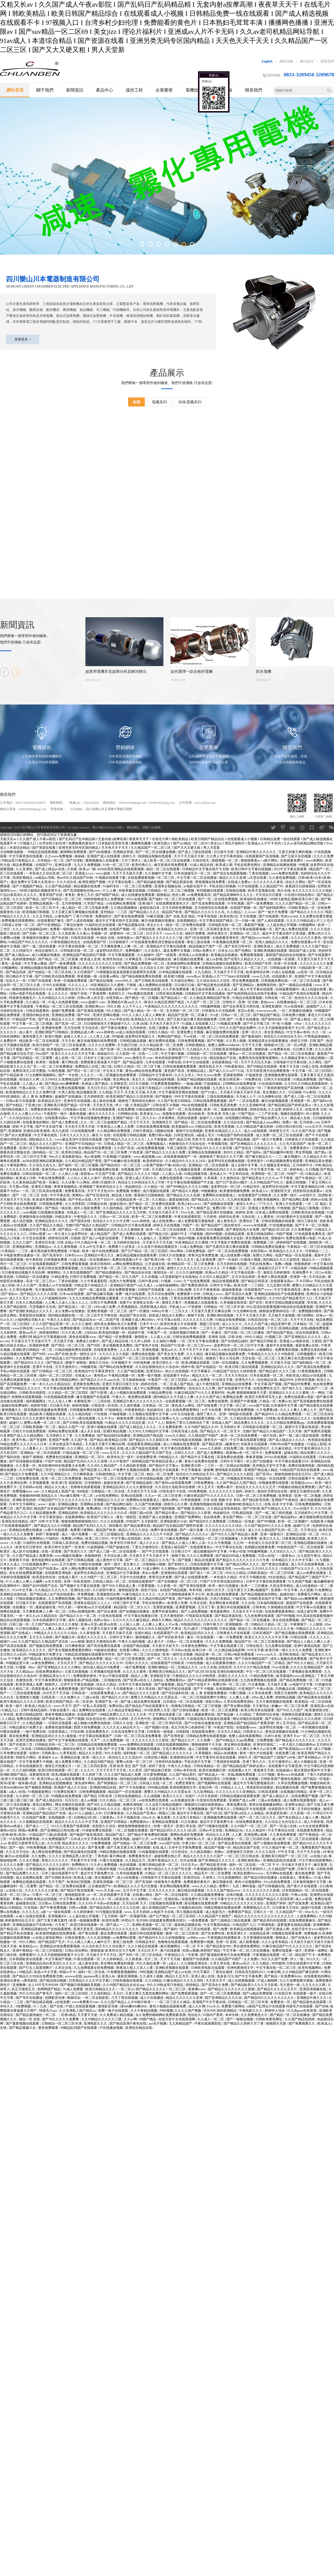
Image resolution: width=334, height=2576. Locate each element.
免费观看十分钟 (189, 1294)
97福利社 (53, 1538)
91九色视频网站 (230, 1877)
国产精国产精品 (107, 895)
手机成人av (178, 1307)
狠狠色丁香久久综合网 (223, 1358)
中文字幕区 (202, 1972)
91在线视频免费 (83, 1131)
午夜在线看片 (60, 1710)
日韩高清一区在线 (105, 1405)
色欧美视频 (121, 1839)
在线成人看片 (68, 1577)
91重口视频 (238, 1693)
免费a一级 (290, 1122)
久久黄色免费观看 (283, 1834)
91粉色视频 (195, 1663)
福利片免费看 (195, 933)
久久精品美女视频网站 (247, 1418)
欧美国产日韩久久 (101, 1517)
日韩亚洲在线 (184, 1135)
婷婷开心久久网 (176, 1504)
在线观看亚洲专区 (226, 938)
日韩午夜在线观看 (125, 1328)
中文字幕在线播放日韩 (141, 1616)
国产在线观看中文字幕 (235, 1388)
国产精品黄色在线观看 (214, 985)
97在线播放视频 (281, 1225)
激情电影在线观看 (229, 1470)
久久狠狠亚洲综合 (195, 1963)
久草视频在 (204, 1753)
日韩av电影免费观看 (239, 1654)
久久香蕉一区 (26, 1465)
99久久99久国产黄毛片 (36, 1993)
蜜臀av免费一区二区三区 (42, 1422)
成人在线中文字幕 (245, 1165)
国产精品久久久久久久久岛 (204, 912)
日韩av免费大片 (205, 950)
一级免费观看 (198, 1920)
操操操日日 (106, 1053)
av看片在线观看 (57, 1530)
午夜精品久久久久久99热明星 (194, 1676)
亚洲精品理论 (210, 1779)
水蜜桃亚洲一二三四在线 (92, 1401)
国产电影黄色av (54, 1719)
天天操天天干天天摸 (229, 972)
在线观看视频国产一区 (181, 1156)
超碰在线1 (291, 1453)
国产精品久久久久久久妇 (67, 1847)
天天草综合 (309, 1530)
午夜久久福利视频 (132, 1641)
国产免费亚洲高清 (195, 1285)
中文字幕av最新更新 (74, 1899)
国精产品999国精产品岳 (40, 1586)
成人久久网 (196, 2006)
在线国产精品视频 (174, 1590)
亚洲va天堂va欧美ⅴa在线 (99, 1624)
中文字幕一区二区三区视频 (32, 1023)
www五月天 (313, 1126)
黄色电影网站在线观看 (48, 1560)
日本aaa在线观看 (72, 1294)
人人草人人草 (130, 1350)
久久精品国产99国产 (203, 1435)
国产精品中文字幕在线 (198, 1457)
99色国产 (133, 1521)
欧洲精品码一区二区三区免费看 (191, 1264)
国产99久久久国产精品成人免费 (235, 1534)
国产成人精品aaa (17, 955)
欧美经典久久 (142, 865)
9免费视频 (24, 2006)
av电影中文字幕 (302, 1684)
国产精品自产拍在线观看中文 (147, 1706)
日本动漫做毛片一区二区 (193, 873)
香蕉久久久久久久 (55, 1860)
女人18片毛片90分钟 (43, 1985)
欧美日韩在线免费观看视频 (58, 1268)
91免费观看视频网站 (166, 1083)
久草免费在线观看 (14, 1753)
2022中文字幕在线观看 (290, 869)
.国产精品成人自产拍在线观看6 (68, 1358)
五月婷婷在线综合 (127, 1242)
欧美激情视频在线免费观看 (56, 1933)
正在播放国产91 (100, 1886)
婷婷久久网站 (162, 1620)
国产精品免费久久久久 (271, 1118)
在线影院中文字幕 (282, 1809)
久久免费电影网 (171, 1427)
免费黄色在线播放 (59, 1457)
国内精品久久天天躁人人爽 (173, 1397)
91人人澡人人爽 (60, 1401)
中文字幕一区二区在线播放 (197, 877)
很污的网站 (306, 1315)
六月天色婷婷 (208, 1796)
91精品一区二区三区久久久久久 (169, 1873)
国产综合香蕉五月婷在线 (241, 1006)
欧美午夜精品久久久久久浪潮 (22, 1701)
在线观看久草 (282, 976)
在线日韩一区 (208, 1787)
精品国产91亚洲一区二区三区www (186, 1345)
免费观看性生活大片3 (71, 989)
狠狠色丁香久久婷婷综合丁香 (188, 1422)
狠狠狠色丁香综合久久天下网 (221, 1156)
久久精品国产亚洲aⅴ (141, 1813)
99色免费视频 (36, 1847)
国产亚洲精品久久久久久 (303, 1337)
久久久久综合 (320, 929)
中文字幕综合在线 (229, 1547)
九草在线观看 (155, 1062)
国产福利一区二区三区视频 (78, 1165)
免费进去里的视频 (314, 1350)
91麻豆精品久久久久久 (139, 1594)
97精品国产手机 (24, 1019)
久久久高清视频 (99, 1937)
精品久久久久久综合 (133, 1530)
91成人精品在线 (202, 865)
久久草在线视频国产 (78, 1272)
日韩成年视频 (106, 1869)
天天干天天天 (140, 1122)
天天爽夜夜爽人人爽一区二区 (122, 946)
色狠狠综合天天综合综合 (187, 1144)
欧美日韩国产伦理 (258, 963)
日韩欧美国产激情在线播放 (281, 1779)
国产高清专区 (52, 1255)
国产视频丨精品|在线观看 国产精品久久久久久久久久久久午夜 (224, 1560)
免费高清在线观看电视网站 (259, 1058)
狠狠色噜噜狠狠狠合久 (135, 1826)
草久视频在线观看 (190, 1912)
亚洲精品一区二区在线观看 (209, 1165)
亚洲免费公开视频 (190, 1032)
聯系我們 (327, 61)
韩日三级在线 (307, 1221)
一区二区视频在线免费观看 (116, 1075)
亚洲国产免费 (59, 1440)
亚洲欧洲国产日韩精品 (52, 1032)
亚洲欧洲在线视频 (220, 1315)
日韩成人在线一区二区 (18, 925)
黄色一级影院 (126, 1517)
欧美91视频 (54, 1036)
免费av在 (284, 1401)
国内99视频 (214, 1234)
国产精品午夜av (167, 1513)
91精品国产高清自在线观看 (300, 993)
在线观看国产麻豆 (51, 920)
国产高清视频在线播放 (26, 1461)
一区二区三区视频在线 (107, 1534)
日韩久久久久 (184, 1453)
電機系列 (159, 402)
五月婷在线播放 (309, 1809)
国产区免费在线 (213, 1933)
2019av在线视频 (276, 1457)
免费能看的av (176, 1680)
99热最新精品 (135, 1410)
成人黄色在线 (88, 1963)
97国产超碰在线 (118, 1547)
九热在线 (248, 1217)
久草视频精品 (128, 1307)
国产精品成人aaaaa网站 (263, 1122)
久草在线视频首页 (29, 1766)
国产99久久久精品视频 (104, 1804)
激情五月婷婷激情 (277, 1272)
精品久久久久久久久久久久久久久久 (201, 1620)
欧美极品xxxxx (302, 1483)
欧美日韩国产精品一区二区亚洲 (70, 1701)
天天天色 (69, 1041)
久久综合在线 (234, 1122)
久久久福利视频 (24, 1770)
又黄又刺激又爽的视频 (295, 852)
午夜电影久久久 (86, 1217)
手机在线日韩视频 (223, 886)
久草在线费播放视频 (292, 1783)
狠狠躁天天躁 (276, 2023)
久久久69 (85, 1903)
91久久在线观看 (112, 1521)
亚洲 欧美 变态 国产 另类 (128, 1766)
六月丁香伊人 (131, 860)
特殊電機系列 (189, 402)
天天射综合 (261, 1706)
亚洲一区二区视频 (308, 1495)
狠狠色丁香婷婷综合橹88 (137, 1101)
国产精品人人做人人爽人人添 (184, 1543)
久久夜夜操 (134, 1959)
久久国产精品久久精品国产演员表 (43, 1641)
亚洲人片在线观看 (289, 1204)
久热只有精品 (220, 1598)
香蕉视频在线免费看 (210, 882)
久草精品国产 (140, 1105)
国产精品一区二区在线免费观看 (198, 1122)
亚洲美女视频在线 (168, 886)
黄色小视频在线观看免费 (168, 2006)
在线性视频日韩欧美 (184, 1332)
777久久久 (266, 1204)
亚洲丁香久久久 (254, 1762)
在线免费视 (126, 1109)
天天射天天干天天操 (157, 1242)
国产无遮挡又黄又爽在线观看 (228, 1247)
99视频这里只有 (18, 1663)
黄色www (268, 1002)
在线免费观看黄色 (249, 1822)
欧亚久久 (323, 1380)
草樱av (17, 1899)
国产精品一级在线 (59, 1208)
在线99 (34, 1753)
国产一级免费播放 (260, 903)
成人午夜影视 (314, 1822)
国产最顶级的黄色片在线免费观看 (225, 1955)
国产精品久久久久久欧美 (141, 1693)
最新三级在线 (10, 933)
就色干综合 (149, 1590)
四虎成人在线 (113, 1178)
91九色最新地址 (131, 1869)
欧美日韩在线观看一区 (87, 1925)
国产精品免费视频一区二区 (144, 963)
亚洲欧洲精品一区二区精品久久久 (173, 1667)
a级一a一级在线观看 (56, 1912)
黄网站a (78, 1195)
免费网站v (36, 1538)
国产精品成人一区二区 (75, 1307)
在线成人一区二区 (80, 1212)
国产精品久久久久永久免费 (165, 1152)
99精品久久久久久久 (15, 916)
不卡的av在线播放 (107, 1903)
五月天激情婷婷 (172, 1616)
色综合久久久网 (218, 1834)
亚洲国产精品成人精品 (261, 1470)
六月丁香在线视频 (125, 1998)
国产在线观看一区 (23, 1809)
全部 (136, 402)
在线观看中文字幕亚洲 (285, 1766)
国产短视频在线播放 (134, 1611)
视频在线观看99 (292, 1114)
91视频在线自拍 (190, 1907)
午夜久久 (119, 1397)
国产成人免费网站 (210, 1453)
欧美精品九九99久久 (172, 929)
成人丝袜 (8, 1285)
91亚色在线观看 (111, 1616)
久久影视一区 (167, 1586)
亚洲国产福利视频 (162, 1508)
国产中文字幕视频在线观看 (68, 1740)
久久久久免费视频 (219, 1641)
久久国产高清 (124, 1148)
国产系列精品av (310, 1757)
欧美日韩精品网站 (261, 1234)
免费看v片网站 (72, 1538)
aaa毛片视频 (158, 2023)
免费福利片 (104, 916)
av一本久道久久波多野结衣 (68, 1234)
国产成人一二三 (38, 1826)
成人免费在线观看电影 (300, 1800)
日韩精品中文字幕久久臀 (38, 1229)
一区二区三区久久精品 (174, 2002)
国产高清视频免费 (14, 1384)
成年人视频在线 (80, 1620)
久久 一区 (319, 1032)
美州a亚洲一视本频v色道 (18, 1783)
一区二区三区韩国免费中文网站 (204, 1697)
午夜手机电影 (207, 916)
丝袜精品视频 (236, 890)
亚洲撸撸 (19, 1985)
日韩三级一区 (19, 1624)
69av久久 (149, 1817)
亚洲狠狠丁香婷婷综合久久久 (101, 1186)
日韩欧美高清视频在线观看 (232, 1049)
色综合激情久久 (47, 950)
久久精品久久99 (315, 1156)
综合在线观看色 (308, 1332)
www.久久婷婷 (211, 1448)
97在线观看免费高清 (310, 1234)
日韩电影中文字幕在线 (290, 1062)
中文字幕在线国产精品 (216, 920)
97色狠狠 (283, 1208)
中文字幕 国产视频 (268, 1384)
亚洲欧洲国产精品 (14, 1774)
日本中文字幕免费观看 (185, 1847)
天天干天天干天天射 (194, 1350)
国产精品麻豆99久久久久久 (100, 1809)
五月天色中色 (140, 1719)
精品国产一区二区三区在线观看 (136, 1358)
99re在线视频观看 (195, 1105)
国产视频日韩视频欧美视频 (80, 1985)
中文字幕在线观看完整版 (248, 1440)
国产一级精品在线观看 (296, 985)
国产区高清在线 (98, 1195)
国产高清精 (144, 1882)
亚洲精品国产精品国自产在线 (44, 1813)
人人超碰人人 (147, 1238)
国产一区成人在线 (283, 1826)
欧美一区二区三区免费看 (220, 1710)
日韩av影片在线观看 (21, 1101)
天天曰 (118, 1993)
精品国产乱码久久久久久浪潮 (86, 1461)
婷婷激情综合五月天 (20, 1920)
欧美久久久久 (173, 1796)
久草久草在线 (145, 1689)
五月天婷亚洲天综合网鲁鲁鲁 (268, 1071)
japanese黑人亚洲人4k (99, 1976)
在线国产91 (44, 865)
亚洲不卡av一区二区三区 (302, 1736)
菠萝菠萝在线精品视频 (294, 1925)
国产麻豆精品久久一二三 (264, 1156)
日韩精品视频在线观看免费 (240, 1796)
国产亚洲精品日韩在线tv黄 (60, 1830)
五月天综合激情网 (161, 1294)
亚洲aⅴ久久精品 (217, 1272)
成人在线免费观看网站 (183, 1410)
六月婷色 (210, 1217)
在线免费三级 (234, 1448)
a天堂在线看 (257, 877)
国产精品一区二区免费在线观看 (152, 1204)
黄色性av (100, 1375)
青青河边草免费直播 (203, 1255)
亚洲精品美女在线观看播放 (268, 1041)
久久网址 (316, 1062)
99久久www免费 (209, 1075)
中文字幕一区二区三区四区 (312, 1071)
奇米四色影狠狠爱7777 (172, 1058)
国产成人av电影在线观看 (101, 1238)
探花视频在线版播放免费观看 (46, 1410)
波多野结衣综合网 (276, 1186)
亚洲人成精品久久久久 (272, 942)
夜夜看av (306, 1877)
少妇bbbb (90, 1332)
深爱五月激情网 (286, 1693)
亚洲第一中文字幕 (284, 1590)
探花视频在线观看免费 (201, 1903)
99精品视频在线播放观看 (118, 1852)
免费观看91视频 (202, 1942)
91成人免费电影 (192, 1247)
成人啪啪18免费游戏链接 (92, 1723)
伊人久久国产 (26, 1285)
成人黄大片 (156, 1641)
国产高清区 (24, 1508)
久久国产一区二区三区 (204, 1002)
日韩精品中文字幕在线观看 (131, 1225)
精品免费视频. (23, 865)
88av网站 (177, 1251)
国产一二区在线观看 (244, 1101)
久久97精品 (41, 1380)
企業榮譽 (164, 90)
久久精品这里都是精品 (125, 1710)
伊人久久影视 (323, 1105)
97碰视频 (197, 1234)
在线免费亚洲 (146, 1457)
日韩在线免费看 (65, 1903)
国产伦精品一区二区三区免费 (135, 1843)
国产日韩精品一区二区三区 (62, 899)
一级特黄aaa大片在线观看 (93, 1607)
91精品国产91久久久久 (298, 1568)
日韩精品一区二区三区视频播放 (215, 1538)
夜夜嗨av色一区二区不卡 (244, 1453)
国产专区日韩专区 (238, 946)
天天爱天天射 (87, 2015)
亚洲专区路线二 (265, 1744)
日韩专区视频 (305, 1380)
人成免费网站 (307, 1916)
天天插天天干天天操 (142, 1491)
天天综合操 (317, 1277)
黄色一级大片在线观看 (257, 1753)
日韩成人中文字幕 (96, 1328)
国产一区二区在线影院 (172, 1895)
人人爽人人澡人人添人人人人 (67, 1302)
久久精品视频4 (201, 1852)
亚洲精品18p (234, 1830)
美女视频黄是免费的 (118, 1345)
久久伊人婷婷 (140, 1341)
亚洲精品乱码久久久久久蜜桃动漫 (128, 1487)
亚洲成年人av (48, 1757)
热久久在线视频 (177, 1371)
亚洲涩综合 (192, 1877)
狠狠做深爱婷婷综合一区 (278, 1311)
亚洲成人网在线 (82, 968)
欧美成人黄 (224, 865)
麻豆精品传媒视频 (191, 1890)
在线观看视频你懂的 (194, 1568)
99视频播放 (209, 1191)
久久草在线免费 (260, 1693)
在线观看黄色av (202, 1547)
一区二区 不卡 (269, 1864)
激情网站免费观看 (74, 852)
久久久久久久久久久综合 (224, 1525)
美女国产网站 (233, 1517)
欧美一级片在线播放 (224, 1586)
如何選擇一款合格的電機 (192, 671)
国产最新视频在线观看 (23, 2023)
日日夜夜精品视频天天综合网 (23, 1272)
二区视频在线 (111, 1680)
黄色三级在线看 (199, 942)
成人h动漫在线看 (314, 989)
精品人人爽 (140, 1676)
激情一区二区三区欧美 (182, 1933)
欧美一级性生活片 (84, 1354)
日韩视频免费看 (51, 1204)
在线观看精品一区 (225, 1062)
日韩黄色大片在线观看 (219, 1011)
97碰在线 (240, 1598)
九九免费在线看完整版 (316, 916)
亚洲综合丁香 (249, 1221)
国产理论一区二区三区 (84, 1071)
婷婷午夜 (187, 1367)
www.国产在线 (57, 1354)
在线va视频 (190, 1950)
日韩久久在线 (123, 1723)
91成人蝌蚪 (151, 1568)
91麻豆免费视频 (178, 1538)
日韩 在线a (65, 1242)
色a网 (231, 1392)
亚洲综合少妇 (80, 1590)
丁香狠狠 (128, 1238)
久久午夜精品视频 (144, 2010)
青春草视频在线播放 (60, 1714)
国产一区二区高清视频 (185, 1109)
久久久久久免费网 (102, 1045)
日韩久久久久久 (137, 1663)
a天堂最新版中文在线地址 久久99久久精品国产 (195, 1277)
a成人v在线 (17, 1792)
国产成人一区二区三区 (207, 1573)
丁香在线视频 (259, 873)
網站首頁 (15, 90)
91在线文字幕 (223, 1380)
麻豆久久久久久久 (102, 1114)
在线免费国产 (67, 1289)
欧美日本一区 (202, 1650)
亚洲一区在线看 (286, 963)
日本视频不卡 (121, 1362)
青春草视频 (254, 1457)
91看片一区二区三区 (47, 1895)
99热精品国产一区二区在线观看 (301, 1547)
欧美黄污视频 (174, 976)
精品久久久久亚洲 (233, 877)
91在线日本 (283, 1993)
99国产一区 (295, 1174)
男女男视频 (304, 1152)
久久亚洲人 (153, 950)
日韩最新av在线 (75, 1109)
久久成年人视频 (152, 1976)
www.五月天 (111, 1453)
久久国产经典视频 (148, 1504)
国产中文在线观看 (156, 1551)
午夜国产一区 (157, 1332)
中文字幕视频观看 (122, 955)
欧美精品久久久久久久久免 (274, 1628)
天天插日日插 (127, 1045)
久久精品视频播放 (124, 908)
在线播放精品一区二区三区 (297, 1002)
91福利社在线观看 (303, 1457)
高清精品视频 (288, 1328)
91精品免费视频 (305, 1079)
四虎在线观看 (187, 1118)
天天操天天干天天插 (15, 1199)
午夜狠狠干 (299, 1624)
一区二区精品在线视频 (234, 1465)
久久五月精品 (42, 916)
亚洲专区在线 (45, 1242)
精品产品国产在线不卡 (194, 1684)
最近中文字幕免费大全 (217, 1822)
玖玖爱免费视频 (155, 1774)
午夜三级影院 (177, 1148)
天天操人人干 (246, 1096)
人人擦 (237, 1834)
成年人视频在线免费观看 (289, 1659)
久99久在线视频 (54, 985)
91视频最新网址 (40, 1792)
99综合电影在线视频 (187, 1440)
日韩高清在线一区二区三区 (268, 1319)
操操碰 (79, 856)
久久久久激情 (82, 1324)
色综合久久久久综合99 (125, 1757)
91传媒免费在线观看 (97, 1830)
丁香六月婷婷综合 (320, 1774)
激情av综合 (8, 1830)
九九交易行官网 (278, 1285)
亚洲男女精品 (295, 1804)
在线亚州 (225, 1667)
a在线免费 (63, 2002)
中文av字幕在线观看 (114, 1676)
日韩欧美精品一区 (302, 908)
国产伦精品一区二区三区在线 (50, 972)
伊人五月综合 (286, 1723)
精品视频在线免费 (87, 886)
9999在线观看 (150, 989)
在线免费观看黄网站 (280, 1611)
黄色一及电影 (11, 963)
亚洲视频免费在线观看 (281, 1075)
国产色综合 (243, 1148)
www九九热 (261, 976)
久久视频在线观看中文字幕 (149, 1414)
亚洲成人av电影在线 (294, 1341)
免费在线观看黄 (171, 1178)
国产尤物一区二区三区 (39, 933)
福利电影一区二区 (137, 1753)
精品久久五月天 (177, 1976)
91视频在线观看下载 (110, 877)
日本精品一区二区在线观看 (183, 1701)
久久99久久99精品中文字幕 (149, 1431)
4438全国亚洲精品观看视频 (42, 1161)
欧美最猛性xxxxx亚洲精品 (296, 1676)
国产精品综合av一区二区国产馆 (96, 1319)
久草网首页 (134, 959)
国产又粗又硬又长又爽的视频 (129, 1847)
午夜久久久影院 (59, 1319)
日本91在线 (273, 1736)
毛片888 (71, 1148)
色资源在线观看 (320, 1440)
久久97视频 (267, 1774)
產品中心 (104, 90)
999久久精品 (254, 1337)
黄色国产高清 (174, 1071)
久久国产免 (80, 1440)
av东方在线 (53, 1581)
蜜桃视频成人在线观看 (102, 860)
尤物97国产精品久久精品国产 (87, 1225)
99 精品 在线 (105, 938)
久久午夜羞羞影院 (94, 1281)
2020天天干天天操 (56, 1693)
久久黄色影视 (90, 1633)
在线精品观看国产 (142, 1581)
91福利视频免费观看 (121, 1598)
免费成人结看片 (88, 1341)
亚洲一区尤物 (248, 1002)
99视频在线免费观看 (67, 1796)
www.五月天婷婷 (137, 1912)
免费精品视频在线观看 (29, 1882)
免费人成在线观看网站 (246, 1736)
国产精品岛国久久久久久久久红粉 (115, 1907)
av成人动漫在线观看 (130, 1032)
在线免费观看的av (49, 1671)
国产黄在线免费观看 (129, 916)
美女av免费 (150, 1573)
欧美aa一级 (87, 869)
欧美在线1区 (229, 916)
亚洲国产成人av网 (242, 1800)
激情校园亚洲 (128, 1590)
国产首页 (256, 1302)
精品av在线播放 (226, 1753)
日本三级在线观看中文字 (60, 1873)
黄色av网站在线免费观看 (144, 1071)
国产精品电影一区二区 (208, 1478)
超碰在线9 (288, 1594)
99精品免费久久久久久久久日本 (24, 1444)
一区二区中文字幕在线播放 (199, 1341)
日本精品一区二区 (51, 860)
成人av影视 (214, 959)
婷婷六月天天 (215, 1590)
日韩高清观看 (268, 1792)
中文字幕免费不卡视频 (36, 1762)
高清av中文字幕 (46, 1972)
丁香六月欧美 (83, 916)
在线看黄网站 (75, 1517)
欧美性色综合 (113, 959)
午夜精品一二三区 (15, 1251)
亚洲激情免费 (52, 1028)
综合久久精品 (106, 1684)
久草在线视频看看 (102, 1109)
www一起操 (47, 1504)
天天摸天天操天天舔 (117, 1633)
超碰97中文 (179, 1234)
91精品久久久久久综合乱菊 (125, 1422)
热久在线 (284, 890)
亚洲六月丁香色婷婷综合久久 (41, 1148)
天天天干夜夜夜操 (207, 1289)
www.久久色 (174, 933)
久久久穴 (87, 1075)
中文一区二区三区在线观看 (266, 1671)
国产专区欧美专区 (171, 1637)
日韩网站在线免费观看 (240, 1083)
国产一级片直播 (192, 1530)
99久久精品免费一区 (151, 1963)
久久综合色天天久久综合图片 (104, 1946)
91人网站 (83, 1182)
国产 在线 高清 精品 (181, 916)
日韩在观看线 (75, 1937)
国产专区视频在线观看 (92, 1388)
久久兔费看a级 (267, 1410)
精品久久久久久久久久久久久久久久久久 (264, 1916)
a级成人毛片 (205, 1135)
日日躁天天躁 (224, 852)
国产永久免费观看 (18, 1135)
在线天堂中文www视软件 (311, 1929)
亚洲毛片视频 (41, 1186)
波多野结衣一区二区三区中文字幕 (239, 1345)
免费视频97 (134, 950)
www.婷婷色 (105, 1032)
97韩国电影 (267, 1925)
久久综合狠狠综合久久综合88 (157, 1367)
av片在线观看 (161, 1839)
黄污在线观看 (170, 1950)
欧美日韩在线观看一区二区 (58, 1770)
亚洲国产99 (168, 1238)
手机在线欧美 (324, 1281)
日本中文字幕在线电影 (136, 1684)
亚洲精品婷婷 (68, 1513)
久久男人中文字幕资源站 (225, 856)
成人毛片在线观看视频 (308, 1564)
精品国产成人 (115, 1834)
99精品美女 (64, 1217)
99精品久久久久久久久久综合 (56, 1633)
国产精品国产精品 (267, 1015)
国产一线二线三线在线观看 (299, 1435)
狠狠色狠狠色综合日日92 (293, 1474)
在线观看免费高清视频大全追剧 (220, 1238)
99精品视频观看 (321, 1268)
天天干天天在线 (302, 1319)
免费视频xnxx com (26, 1491)
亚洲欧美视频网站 (267, 1199)
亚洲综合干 (176, 1049)
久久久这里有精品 (275, 1942)
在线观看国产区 (95, 942)
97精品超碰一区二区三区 (81, 1453)
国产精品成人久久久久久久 (295, 1740)
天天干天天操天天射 (251, 1315)
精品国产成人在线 (303, 950)
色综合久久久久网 (202, 1388)
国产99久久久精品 (301, 1663)
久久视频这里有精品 (275, 1165)
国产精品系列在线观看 (270, 1920)
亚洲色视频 (151, 1350)
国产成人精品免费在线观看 (141, 1701)
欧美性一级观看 (48, 1062)
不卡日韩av (304, 1281)
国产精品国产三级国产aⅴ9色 (275, 1757)
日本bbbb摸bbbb (11, 1787)
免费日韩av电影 (160, 1135)
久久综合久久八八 (283, 1551)
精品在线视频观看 (226, 1281)
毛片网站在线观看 (280, 1873)
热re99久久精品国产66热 (75, 877)
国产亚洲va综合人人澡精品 (143, 1680)
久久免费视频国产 (55, 1839)
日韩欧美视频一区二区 (39, 1427)
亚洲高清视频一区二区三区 (113, 1882)
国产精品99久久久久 (29, 1362)
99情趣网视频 (210, 1006)
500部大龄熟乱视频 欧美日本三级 (294, 899)
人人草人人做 (99, 1036)
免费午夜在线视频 (164, 1530)
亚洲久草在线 (186, 1826)
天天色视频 (248, 916)
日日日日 (72, 1800)
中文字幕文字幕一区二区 (269, 1169)
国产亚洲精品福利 (139, 1483)
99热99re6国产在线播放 (287, 1444)
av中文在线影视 (183, 1414)
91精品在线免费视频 (230, 1319)
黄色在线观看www (83, 1337)
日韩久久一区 (263, 1912)
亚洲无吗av (50, 1169)
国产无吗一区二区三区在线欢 (139, 1654)
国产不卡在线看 (317, 1135)
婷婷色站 (297, 1169)
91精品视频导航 (196, 1174)
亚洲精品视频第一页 (44, 903)
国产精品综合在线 (138, 1272)
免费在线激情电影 (302, 1465)
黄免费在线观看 (140, 1397)
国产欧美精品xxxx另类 (296, 1749)
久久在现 (248, 1603)
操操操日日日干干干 (273, 1268)
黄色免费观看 (48, 2028)
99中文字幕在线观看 (189, 1096)
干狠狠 (131, 985)
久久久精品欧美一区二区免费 (162, 1045)
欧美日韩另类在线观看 (258, 1710)
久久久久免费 (323, 856)
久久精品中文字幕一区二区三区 (104, 1268)
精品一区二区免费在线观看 (186, 925)
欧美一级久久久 (95, 1757)
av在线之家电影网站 (47, 1937)
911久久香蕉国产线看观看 (71, 1826)
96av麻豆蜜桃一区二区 (77, 1495)
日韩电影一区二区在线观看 (207, 1053)
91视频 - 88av (26, 1667)
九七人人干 (67, 1418)
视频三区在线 (209, 1324)
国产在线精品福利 (235, 1341)
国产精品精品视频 (39, 2002)
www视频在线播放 (69, 1556)
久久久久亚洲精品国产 (307, 1667)
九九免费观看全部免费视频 (94, 1967)
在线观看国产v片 (166, 1633)
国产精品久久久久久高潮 (39, 1294)
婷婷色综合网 (58, 1238)
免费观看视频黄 (252, 955)
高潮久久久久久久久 (92, 1637)
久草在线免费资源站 (239, 1701)
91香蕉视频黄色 (310, 1371)
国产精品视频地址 (109, 1272)
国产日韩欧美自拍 (59, 1877)
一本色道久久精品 (224, 1577)
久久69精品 (153, 1980)
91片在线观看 (248, 886)
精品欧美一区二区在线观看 (39, 1041)
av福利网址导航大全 (30, 1319)
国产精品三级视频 (306, 1208)
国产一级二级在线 (93, 1289)
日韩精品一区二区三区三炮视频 (171, 890)
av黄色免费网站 (43, 1663)
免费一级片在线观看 (130, 1294)
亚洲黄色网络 (233, 1075)
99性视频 (146, 1972)
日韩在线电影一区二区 (39, 1174)
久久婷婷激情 (83, 1912)
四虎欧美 (325, 1195)
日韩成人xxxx (213, 1294)
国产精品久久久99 (115, 1697)
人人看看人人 (32, 1448)
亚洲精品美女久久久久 (52, 1221)
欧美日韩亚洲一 (231, 1079)
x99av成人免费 (105, 1307)
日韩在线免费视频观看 (189, 1337)
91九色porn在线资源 (302, 2010)
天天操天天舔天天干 (163, 1212)
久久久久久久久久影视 (23, 1169)
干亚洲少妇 (33, 1105)
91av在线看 (280, 1667)
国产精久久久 (292, 1388)
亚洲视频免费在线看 (104, 1169)
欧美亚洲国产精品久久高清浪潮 (130, 1096)
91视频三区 (274, 1337)
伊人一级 (122, 1105)
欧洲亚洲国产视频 (92, 882)
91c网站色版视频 (232, 1298)
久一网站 (318, 1392)
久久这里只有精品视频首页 (157, 1247)
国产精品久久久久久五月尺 (277, 1989)
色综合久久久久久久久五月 (256, 1487)
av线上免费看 (200, 1380)
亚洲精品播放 (68, 1504)
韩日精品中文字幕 (19, 976)
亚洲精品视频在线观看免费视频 (44, 968)
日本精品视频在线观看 (176, 972)
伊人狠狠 (312, 1114)
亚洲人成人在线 (203, 1976)
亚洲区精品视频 (115, 1431)
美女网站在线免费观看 (95, 1148)
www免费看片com (85, 2002)
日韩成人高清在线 (66, 1543)
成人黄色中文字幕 (110, 1560)
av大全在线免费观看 (314, 1826)
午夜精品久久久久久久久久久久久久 (172, 1006)
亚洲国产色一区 (107, 1701)
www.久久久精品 (204, 1886)
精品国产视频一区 (218, 1847)
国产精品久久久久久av (192, 1534)
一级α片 (156, 1899)
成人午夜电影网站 (14, 1165)
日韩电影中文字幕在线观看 (161, 1877)
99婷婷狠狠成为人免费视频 (104, 899)
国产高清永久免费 (239, 1294)
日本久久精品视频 (29, 1302)
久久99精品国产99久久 (267, 1182)
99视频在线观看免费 (287, 1933)
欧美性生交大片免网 (120, 1950)
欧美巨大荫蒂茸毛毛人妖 (264, 1397)
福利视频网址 (36, 1401)
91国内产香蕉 (213, 2015)
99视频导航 (89, 1367)
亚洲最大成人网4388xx (138, 1319)
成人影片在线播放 (26, 1551)
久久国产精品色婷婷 (300, 2019)
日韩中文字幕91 (232, 1461)
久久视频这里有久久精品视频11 (305, 1058)
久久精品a (159, 1199)
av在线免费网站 (107, 1495)
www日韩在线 (23, 1328)
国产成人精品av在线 (50, 869)
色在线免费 (212, 1517)
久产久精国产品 (199, 1208)
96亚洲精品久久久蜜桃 (107, 985)
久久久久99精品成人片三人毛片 (310, 920)
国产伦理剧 (75, 860)
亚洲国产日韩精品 (114, 1822)
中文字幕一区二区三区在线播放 (247, 1950)
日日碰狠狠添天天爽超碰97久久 (107, 1023)
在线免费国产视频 (305, 1796)
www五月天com (46, 1328)
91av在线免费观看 (277, 1882)
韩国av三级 (167, 1813)
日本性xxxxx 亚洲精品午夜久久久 (90, 1255)
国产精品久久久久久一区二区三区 (161, 1989)
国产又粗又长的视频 (296, 856)
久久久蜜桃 (95, 1448)
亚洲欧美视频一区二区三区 (107, 1311)
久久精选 (105, 1092)
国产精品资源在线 (180, 882)
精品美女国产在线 (247, 1847)
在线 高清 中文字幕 (279, 1504)
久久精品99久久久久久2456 (185, 1161)
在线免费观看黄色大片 (173, 903)
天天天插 (295, 1431)
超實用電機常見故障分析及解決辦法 (115, 671)
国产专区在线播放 (29, 1998)
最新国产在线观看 (300, 1603)
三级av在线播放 (270, 1800)
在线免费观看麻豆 (302, 1920)
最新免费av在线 (307, 1345)
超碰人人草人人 (76, 1036)
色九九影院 (61, 1131)
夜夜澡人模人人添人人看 (135, 1967)
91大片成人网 (72, 1332)
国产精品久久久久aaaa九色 (100, 1380)
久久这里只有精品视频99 (164, 1804)
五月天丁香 (206, 1607)
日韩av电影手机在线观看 (28, 993)
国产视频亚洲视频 (38, 1787)
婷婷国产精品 (210, 1950)
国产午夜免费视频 (54, 1907)
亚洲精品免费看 (64, 1015)
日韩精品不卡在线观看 (250, 1809)
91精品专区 (252, 1186)
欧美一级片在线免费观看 (101, 1251)
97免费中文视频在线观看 (132, 1470)
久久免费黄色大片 (254, 2015)
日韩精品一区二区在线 (108, 1491)
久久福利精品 (100, 1993)
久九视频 (323, 1560)
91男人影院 (66, 1092)
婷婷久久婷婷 (118, 1719)
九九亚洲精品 (203, 1792)
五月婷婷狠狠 (72, 903)
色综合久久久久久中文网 (111, 1221)
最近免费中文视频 (177, 950)
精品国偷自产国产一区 (206, 946)
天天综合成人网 (116, 1556)
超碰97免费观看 (64, 1011)
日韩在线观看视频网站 (173, 1744)
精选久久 (245, 1628)
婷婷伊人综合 (275, 2010)
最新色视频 (78, 1114)
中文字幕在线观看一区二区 (78, 946)
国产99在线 (60, 938)
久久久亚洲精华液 (253, 1105)
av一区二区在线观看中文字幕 (109, 1895)
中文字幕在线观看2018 (292, 1461)
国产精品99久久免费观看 (208, 1521)
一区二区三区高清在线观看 (42, 1191)
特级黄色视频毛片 (23, 998)
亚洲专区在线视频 (77, 1101)
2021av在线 (323, 1272)
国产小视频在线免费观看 (272, 1843)
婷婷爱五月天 (279, 1131)
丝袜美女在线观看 (254, 1444)
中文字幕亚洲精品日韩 (308, 1186)
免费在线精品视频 (95, 1543)
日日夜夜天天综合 (286, 1907)
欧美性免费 (111, 1920)
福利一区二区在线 (243, 1864)
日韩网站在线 (128, 1114)
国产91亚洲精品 (49, 925)
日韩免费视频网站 (309, 1504)
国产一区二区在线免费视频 (218, 899)
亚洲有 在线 (217, 1337)
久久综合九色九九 (43, 1165)
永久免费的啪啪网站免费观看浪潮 (161, 2015)
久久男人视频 (236, 1041)
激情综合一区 (163, 1272)
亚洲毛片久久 (245, 1380)
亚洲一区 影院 (227, 1942)
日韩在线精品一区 (207, 1766)
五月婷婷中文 (302, 1165)
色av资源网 (93, 1156)
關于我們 (44, 90)
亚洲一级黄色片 (272, 1534)
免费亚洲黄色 (185, 1783)
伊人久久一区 (102, 1899)
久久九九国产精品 (26, 899)
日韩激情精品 (105, 1474)
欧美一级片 (14, 1706)
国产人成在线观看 (271, 920)
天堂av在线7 (267, 1556)
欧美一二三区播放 (255, 1586)
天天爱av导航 (19, 1186)
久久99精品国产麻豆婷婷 (255, 1126)
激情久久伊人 (246, 1204)
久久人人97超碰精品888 (30, 929)
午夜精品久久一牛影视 (182, 1955)
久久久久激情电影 (156, 1650)
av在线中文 (308, 1195)
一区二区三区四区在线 (253, 1839)
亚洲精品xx (43, 1247)
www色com (242, 1568)
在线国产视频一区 (244, 908)
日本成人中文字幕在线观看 (90, 1839)
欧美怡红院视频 (79, 1882)
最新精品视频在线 (188, 1925)
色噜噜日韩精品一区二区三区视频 (196, 1706)
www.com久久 (267, 1654)
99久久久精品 (236, 1573)
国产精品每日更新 (158, 1770)
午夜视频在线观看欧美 (210, 1869)
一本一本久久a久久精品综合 (50, 1384)
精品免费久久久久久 (249, 1422)
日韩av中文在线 (211, 1830)
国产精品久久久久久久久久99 (101, 1663)
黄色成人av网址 (184, 1405)
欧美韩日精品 (72, 1152)
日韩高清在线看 (83, 938)
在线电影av (125, 938)
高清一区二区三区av (41, 1281)
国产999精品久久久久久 (24, 1388)
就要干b (125, 1302)
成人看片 (26, 1032)
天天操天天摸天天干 (296, 1864)
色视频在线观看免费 (260, 1547)
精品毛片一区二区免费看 (213, 1873)
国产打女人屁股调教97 (36, 1967)
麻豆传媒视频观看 (275, 1101)
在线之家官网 (307, 1611)
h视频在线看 (164, 1131)
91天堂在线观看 (34, 1238)
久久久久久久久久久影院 (151, 1740)
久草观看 (211, 1178)
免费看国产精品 (240, 1912)
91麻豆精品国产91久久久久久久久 (209, 1495)
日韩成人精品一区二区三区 (124, 1144)
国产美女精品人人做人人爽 (298, 1817)
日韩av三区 (138, 1508)
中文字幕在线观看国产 (96, 1736)
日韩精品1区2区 (86, 1817)
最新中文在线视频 (190, 1131)
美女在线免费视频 (286, 1620)
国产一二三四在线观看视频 (20, 1693)
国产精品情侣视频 (53, 1980)
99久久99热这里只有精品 (165, 1985)
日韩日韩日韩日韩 (289, 1126)
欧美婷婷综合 (153, 1161)
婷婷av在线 (319, 1199)
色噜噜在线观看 (174, 1114)
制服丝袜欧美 (320, 1783)
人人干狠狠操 (157, 1139)
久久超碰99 (146, 955)
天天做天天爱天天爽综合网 (211, 1311)
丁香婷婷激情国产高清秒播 (284, 1088)
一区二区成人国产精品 (177, 1384)
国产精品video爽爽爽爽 (62, 1083)
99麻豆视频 (155, 916)
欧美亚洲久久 (237, 1933)
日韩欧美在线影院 (33, 1392)
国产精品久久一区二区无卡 (220, 1431)
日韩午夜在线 (148, 1281)
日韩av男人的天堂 (90, 998)
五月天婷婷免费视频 (177, 908)
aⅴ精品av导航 (45, 877)
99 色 (276, 1023)
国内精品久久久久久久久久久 (117, 1929)
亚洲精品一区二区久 (245, 933)
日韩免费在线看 (28, 1478)
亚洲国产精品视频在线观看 (197, 1079)
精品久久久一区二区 (207, 1375)
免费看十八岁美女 (122, 1247)
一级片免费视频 (134, 1667)
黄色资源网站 (121, 1388)
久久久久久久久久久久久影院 (100, 963)
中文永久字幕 (113, 1071)
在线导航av (114, 998)
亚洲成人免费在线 (262, 1208)
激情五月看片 (172, 1302)
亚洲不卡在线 (42, 1367)
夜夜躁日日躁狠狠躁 (300, 886)
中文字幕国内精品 (217, 1925)
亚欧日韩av (213, 1701)
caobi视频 (29, 1212)
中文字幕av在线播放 (311, 1607)
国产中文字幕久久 (179, 968)
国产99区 (94, 1345)
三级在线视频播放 (221, 1096)
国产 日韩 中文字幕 (45, 1521)
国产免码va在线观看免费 (173, 1483)
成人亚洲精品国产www (159, 1907)
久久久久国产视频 (188, 2010)
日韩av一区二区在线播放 (185, 1641)
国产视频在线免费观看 (46, 1646)
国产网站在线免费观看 (116, 1367)
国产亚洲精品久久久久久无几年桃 (121, 1212)
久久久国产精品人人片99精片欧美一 (128, 2002)
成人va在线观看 (256, 1131)
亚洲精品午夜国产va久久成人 (132, 1285)
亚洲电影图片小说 (174, 1521)
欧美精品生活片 (50, 1101)
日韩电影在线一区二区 (225, 925)
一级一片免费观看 (230, 1637)
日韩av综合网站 (77, 1950)
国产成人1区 (153, 1208)
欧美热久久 (90, 1049)
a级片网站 (271, 860)
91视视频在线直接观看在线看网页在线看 (126, 972)
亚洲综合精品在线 (139, 2028)
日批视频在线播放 (51, 1212)
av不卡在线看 (212, 1410)
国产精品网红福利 (119, 1504)
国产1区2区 (214, 1813)
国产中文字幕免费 (249, 1976)
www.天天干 (63, 1706)
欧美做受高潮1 (277, 1813)
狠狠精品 (163, 895)
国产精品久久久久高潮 (184, 1195)
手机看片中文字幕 (84, 1860)
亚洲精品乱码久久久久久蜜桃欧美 (119, 1229)
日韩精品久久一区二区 (271, 1148)
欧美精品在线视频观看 (247, 1929)
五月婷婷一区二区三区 (183, 1011)
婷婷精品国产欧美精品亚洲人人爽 (157, 1461)
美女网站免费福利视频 (117, 1963)
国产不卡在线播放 (132, 1787)
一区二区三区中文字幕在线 (97, 1315)
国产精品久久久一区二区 (78, 1616)
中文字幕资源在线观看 (26, 856)
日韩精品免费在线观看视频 (206, 1736)
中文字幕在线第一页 (246, 1272)
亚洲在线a (172, 1899)
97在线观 (101, 1414)
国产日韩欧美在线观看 (152, 980)
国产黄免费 (96, 1847)
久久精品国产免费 (282, 1869)
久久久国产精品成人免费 (123, 1774)
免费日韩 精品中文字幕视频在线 (43, 1337)
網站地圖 (286, 61)
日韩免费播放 (204, 1483)
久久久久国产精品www (224, 1890)
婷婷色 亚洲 (244, 1212)
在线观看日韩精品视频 (130, 1135)
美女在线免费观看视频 (26, 1573)
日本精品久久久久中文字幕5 (293, 1560)
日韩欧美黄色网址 (269, 2019)
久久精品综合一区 (248, 1088)
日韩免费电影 (196, 1251)
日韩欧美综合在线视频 (308, 1212)
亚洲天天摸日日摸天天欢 (121, 1384)
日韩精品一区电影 (242, 1521)
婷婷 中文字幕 (23, 1126)
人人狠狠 (316, 1624)
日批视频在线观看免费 (166, 1903)
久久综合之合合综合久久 (284, 1822)
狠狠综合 (73, 1998)
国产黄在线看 (88, 1933)
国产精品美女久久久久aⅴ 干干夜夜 (268, 1178)
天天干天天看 (252, 1045)
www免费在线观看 (285, 873)
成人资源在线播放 (221, 1839)
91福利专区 (111, 886)
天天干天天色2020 (101, 1191)
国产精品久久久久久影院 (235, 1474)
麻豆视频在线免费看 (188, 959)
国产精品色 (128, 1628)
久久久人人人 (78, 985)
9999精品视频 (158, 1787)
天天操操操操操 (134, 1380)
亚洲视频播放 (198, 1809)
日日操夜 (295, 1092)
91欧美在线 (137, 1268)
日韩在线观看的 (38, 1011)
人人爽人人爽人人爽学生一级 (64, 1628)
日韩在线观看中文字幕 (207, 1564)
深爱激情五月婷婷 (240, 1852)
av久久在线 (208, 1667)
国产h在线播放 (100, 852)
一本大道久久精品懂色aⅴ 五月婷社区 (306, 1744)
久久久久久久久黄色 (268, 882)
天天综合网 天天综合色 (81, 1028)
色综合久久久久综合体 (311, 998)
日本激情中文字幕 (284, 1405)
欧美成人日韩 (26, 1178)
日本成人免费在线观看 (272, 1212)
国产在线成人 (21, 1633)
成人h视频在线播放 (46, 955)
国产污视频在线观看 (213, 1826)
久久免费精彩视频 (62, 1598)
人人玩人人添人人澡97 (84, 1178)
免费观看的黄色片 (197, 1882)
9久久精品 (114, 1011)
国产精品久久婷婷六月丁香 (244, 2023)
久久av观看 (280, 938)
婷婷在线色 (258, 1109)
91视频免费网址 (175, 1388)
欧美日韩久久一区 (166, 1362)
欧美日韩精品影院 (29, 1714)
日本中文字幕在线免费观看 (266, 1581)
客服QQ (207, 81)
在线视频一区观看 (282, 959)
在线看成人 (288, 1877)
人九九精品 (203, 972)
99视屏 (304, 865)
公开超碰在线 (155, 1264)
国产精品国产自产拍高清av (39, 1568)
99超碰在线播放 (106, 1650)
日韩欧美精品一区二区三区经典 (271, 1573)
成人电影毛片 (215, 1912)
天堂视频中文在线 (43, 1307)
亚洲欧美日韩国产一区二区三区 (285, 1856)
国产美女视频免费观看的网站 (70, 1650)
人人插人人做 (68, 1174)
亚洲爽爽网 (322, 1925)
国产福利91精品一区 (95, 1689)
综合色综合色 (96, 1719)
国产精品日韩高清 (255, 1281)
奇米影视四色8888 (209, 968)
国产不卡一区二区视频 (312, 1225)
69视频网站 (307, 925)
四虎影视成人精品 (154, 1307)
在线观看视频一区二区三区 (185, 1401)
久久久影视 (156, 1268)
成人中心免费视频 (147, 1388)
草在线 (312, 1302)
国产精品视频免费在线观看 (142, 976)
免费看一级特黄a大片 (66, 929)
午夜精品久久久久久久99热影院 (271, 1354)
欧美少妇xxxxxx (190, 1204)
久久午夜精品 (188, 1779)
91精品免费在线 (161, 1392)
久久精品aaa (25, 1671)
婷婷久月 (129, 856)
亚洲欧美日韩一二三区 (198, 1465)
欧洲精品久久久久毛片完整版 (136, 1886)
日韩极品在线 (97, 1204)
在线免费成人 (171, 1358)
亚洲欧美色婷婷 (24, 1500)
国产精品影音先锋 (256, 1500)
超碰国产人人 (316, 1006)
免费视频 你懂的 (128, 1191)
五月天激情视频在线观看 (274, 1701)
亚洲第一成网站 (316, 1950)
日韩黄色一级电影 (160, 1731)
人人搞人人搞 (160, 1337)
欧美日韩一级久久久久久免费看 (289, 1650)
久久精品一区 (36, 1002)
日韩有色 (259, 1607)
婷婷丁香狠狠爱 (48, 1534)
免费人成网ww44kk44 (224, 1045)
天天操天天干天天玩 (101, 1955)
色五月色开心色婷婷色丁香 (191, 1727)
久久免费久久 (70, 1697)
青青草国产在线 (51, 895)
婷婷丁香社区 (193, 1358)
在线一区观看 (52, 1551)
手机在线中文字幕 (198, 1762)
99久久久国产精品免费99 (238, 1028)
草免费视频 (86, 1594)
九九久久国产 (22, 1242)
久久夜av (82, 933)
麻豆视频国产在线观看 (93, 1397)
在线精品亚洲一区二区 (133, 1199)
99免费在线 (253, 1079)
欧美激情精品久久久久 (294, 1418)
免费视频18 (312, 1933)
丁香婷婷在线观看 (227, 1762)
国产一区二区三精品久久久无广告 (150, 1560)
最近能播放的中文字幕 (210, 1551)
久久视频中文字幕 (158, 873)
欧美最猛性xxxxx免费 (63, 1049)
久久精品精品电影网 (230, 1650)
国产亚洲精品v (244, 985)
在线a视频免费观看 (315, 1328)
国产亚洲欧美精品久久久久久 (31, 1311)
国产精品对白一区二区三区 (120, 1165)
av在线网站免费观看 (121, 903)
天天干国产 (57, 1882)
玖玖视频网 (215, 1229)
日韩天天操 (306, 1869)
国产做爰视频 (164, 1684)
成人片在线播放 (152, 1998)
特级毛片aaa (48, 2010)
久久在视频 (150, 1277)
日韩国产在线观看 (151, 1289)
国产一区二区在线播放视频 (156, 852)
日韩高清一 (80, 1693)
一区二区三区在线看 (305, 980)
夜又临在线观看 (204, 989)
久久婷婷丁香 (92, 1774)
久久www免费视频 (59, 856)
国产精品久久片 (183, 1740)
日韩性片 (229, 1002)
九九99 (238, 1543)
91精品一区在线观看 (271, 1478)
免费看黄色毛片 (140, 1856)
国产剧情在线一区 (275, 1019)
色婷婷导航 (39, 1405)
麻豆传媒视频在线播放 (158, 920)
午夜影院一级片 (56, 1114)
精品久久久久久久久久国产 (203, 1856)
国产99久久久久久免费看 (61, 2019)
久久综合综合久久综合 (213, 980)
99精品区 (25, 1972)
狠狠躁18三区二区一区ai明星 (286, 1045)
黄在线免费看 (19, 1736)
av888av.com (196, 1937)
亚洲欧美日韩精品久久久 (167, 1671)
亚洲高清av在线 (322, 1706)
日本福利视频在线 (158, 959)
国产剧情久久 (178, 1564)
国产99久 (84, 1015)
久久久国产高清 (304, 1131)
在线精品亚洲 (259, 1933)
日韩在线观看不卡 (302, 1478)
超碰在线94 (118, 1204)
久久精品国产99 (272, 886)
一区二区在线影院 (96, 1998)
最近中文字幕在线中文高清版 (117, 920)
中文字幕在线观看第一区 (179, 1448)
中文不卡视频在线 (253, 1577)
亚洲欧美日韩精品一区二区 (32, 1350)
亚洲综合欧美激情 (37, 1131)
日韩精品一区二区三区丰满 (224, 1307)
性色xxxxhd (289, 916)
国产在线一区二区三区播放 (244, 1332)
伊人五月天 (206, 1487)
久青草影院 (68, 1753)
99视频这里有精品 (241, 1478)
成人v (171, 1289)
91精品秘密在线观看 (151, 1109)
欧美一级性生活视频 (178, 1654)
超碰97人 (15, 1422)
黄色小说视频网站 (248, 1882)
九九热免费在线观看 (259, 1616)
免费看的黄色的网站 (46, 1109)
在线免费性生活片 (267, 1388)
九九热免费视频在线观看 (259, 1680)
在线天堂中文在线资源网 (177, 2019)
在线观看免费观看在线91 (168, 1920)
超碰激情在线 (26, 1903)
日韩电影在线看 (24, 1268)
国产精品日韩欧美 (264, 1341)
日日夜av (44, 1903)
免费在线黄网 (218, 1401)
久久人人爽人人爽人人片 (299, 1410)
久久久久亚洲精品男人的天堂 (71, 1856)
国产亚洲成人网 (278, 1929)
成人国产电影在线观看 (142, 1448)
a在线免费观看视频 (150, 1148)
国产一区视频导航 (134, 1916)
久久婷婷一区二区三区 (33, 1796)
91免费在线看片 (66, 1792)
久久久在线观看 (192, 1659)
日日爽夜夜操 (83, 1474)
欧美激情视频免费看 (235, 1191)
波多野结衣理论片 (110, 950)
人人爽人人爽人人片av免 (160, 1624)
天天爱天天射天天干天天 (315, 959)
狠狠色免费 (125, 1418)
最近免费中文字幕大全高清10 (33, 882)
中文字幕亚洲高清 (288, 1289)
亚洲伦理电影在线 (14, 1139)
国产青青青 (133, 1208)
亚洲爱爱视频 (185, 1607)
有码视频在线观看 (210, 890)
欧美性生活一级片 (121, 1457)
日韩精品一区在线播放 (33, 1277)
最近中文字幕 (133, 1809)
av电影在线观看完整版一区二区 (205, 1418)
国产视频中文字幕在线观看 (80, 1586)
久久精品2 (235, 912)
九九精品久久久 (198, 1049)
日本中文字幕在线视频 (77, 1684)
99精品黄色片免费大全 (46, 1654)
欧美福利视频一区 (112, 1332)
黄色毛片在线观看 (166, 1470)
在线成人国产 (222, 1422)
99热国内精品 (191, 1624)
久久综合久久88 (152, 968)
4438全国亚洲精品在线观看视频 (121, 869)
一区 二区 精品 (316, 1204)
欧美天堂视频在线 (262, 890)
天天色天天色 (103, 1105)
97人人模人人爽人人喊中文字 (89, 1942)
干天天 (272, 1328)
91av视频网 (194, 1178)
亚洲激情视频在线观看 (207, 1504)
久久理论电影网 (21, 1289)
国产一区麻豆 (212, 1332)
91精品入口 (10, 1710)
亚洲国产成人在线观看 (104, 856)
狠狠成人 (283, 1937)
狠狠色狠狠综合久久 (92, 1019)
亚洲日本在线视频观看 (234, 1607)
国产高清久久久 (76, 1551)
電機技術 (194, 90)
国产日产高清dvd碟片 (232, 1182)
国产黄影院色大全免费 (243, 1229)
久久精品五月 (135, 1860)
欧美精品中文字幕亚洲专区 (95, 1371)
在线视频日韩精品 (239, 1118)
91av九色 (188, 1212)
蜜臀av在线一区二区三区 (135, 1762)
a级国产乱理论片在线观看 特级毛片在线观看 (280, 2006)
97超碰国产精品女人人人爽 (120, 1568)
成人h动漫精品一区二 (312, 1586)
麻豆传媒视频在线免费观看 (97, 1041)
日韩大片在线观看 (278, 1079)
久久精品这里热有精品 (224, 1508)
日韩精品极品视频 (133, 1041)
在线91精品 (143, 1633)
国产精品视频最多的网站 (259, 1594)
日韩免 (271, 1418)
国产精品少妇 (158, 1234)
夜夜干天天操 (289, 1066)
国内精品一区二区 (46, 1152)
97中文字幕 (286, 1852)
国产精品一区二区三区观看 (58, 959)
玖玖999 (209, 2010)
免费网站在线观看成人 (219, 1195)
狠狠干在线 (79, 993)
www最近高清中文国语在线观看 (79, 1139)
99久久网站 (28, 1942)
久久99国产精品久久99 (201, 1427)
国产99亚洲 (251, 1508)
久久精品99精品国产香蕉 (84, 1161)
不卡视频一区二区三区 (239, 1268)
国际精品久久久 (41, 1139)
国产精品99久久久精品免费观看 (279, 1414)
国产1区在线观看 (198, 938)
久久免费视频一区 (116, 1740)
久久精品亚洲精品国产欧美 (210, 998)
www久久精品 (176, 1435)
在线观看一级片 (305, 1993)
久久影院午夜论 (309, 1556)
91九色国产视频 (300, 1581)
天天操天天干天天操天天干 (31, 1341)
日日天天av (189, 1864)
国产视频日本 (65, 1637)
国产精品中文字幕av (164, 1465)
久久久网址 (76, 1448)
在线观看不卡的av (177, 1375)
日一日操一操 (245, 920)
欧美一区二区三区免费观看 (152, 1217)
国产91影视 (99, 1392)
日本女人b (225, 950)
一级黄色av (287, 1556)
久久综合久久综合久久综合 (225, 1530)
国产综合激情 (107, 1611)
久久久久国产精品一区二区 (295, 903)
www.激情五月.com (139, 1058)
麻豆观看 (164, 1817)
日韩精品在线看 (253, 1328)
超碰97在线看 (311, 1907)
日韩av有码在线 (185, 1770)
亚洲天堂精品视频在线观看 (285, 1302)
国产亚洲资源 (119, 1088)
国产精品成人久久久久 (208, 1199)
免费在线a (116, 1706)
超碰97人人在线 (211, 1118)
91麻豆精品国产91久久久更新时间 (199, 1392)
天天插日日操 (162, 1169)
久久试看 (68, 1182)
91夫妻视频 (257, 1684)
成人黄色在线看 (105, 1101)
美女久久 (139, 1079)
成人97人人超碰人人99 (85, 1813)
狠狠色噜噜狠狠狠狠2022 (80, 1521)
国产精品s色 (32, 1659)
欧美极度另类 (221, 1568)
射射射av (87, 1174)
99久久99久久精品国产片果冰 (160, 1628)
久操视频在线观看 (281, 1607)
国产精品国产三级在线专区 (221, 1225)
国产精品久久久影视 (196, 1513)
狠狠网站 (54, 1272)
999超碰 (118, 1036)
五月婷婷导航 (55, 1448)
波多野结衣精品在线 (89, 1573)
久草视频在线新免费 (105, 1671)
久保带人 (210, 1877)
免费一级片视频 (149, 1375)
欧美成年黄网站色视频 (49, 1199)
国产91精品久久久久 (276, 1508)
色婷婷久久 (117, 993)
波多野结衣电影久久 (140, 1036)
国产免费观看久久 (302, 2023)
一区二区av (126, 1989)
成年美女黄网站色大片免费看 (116, 1324)
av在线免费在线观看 (154, 1800)
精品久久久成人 (57, 1487)
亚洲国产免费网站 (188, 1517)
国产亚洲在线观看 (193, 1586)
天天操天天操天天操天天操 (240, 1092)
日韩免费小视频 (294, 1015)
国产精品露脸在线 (132, 925)
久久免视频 (250, 1779)
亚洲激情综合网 (108, 1594)
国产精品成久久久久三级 (278, 1371)
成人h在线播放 (128, 1877)
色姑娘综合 (134, 1186)
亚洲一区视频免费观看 (71, 980)
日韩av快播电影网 (82, 1611)
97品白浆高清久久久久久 (19, 895)
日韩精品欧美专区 (283, 968)
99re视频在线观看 (140, 993)
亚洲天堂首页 (83, 1929)
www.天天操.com (108, 1890)
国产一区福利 (228, 1259)
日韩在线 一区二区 (279, 998)
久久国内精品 (113, 1208)
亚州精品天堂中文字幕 (269, 1465)
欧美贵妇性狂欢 (44, 1577)
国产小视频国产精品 (27, 886)
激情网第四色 (266, 985)
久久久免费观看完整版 (297, 1980)
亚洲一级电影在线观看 (236, 1414)
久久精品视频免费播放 (208, 1895)
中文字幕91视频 (173, 1053)
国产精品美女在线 (91, 1598)
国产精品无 (55, 1362)
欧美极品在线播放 (225, 955)
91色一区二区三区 (116, 865)
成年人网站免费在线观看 (80, 1568)
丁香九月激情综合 (145, 1547)
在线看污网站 (130, 1650)
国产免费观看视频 (185, 1993)
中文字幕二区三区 (132, 1474)
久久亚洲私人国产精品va (78, 2010)
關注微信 (306, 61)
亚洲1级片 (146, 903)
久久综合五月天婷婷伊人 (248, 1869)
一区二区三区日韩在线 (242, 1856)
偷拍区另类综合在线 (272, 1491)
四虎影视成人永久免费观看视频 (55, 1689)
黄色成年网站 (85, 1783)
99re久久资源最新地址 (66, 1156)
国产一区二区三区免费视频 (220, 1993)
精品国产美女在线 (133, 1315)
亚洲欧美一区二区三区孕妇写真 (159, 1723)
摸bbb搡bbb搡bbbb (134, 2006)
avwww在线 (73, 1976)
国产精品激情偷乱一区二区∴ (37, 2015)
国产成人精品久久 (276, 1796)
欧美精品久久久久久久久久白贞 (104, 1513)
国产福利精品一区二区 (309, 1362)
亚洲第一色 (299, 1277)
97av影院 (310, 1092)
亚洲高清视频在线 (313, 1989)
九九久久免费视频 (87, 865)
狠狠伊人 (52, 1684)
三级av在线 (91, 1697)
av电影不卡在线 (163, 1912)
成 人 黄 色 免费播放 (37, 1096)
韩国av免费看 (28, 1830)
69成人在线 (310, 1066)
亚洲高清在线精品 (15, 1521)
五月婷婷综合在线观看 (211, 908)
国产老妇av (10, 1294)
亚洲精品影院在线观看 (280, 1860)
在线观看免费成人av (105, 1693)
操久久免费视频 (288, 946)
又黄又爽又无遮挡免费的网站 (147, 1993)
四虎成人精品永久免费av (167, 1315)
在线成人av (83, 1375)
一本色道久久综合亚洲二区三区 (49, 873)
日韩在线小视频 (156, 1757)
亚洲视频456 (57, 1916)
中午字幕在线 (60, 1195)
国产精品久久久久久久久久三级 (159, 938)
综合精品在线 (267, 1380)
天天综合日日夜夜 (269, 895)
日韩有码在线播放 (169, 1762)
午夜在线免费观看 (52, 1178)
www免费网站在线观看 (137, 1744)
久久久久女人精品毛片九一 (123, 1727)
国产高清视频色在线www (82, 890)
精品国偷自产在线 (223, 1058)
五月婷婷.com (309, 1122)
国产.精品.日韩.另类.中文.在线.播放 (195, 1139)
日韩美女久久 (253, 1731)
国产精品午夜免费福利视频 (148, 1834)
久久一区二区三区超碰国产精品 (104, 1122)
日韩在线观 (147, 929)
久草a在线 (140, 1023)
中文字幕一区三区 (233, 1405)
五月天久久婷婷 (41, 1637)
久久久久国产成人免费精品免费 (220, 1397)
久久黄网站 (197, 1229)
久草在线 (7, 1714)
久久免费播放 (85, 1435)
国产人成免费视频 (195, 1611)
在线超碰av (284, 1770)
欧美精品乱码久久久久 (198, 1633)
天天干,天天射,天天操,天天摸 (135, 1092)
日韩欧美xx (50, 1753)
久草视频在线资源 (234, 1302)
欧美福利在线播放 (254, 899)
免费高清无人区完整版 (29, 1071)
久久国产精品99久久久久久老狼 (145, 1298)
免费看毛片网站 (309, 1594)
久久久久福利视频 (190, 1272)
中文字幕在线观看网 (58, 1388)
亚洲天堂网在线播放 (31, 1740)
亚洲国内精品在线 (36, 1015)
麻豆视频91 (293, 1156)
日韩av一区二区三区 (236, 1015)
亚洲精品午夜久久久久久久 (256, 852)
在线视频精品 (187, 920)
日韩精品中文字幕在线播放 (205, 993)
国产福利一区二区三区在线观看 (172, 899)
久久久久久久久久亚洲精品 (236, 1792)
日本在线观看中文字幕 (49, 1620)
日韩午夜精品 (143, 1131)
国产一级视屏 (166, 955)
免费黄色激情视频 (59, 1727)
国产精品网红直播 (296, 1199)
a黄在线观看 (86, 1418)
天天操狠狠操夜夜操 (102, 1779)
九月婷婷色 (138, 1028)
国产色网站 (243, 950)
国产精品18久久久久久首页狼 (211, 1148)
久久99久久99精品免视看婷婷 (306, 1083)
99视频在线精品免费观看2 (297, 1487)
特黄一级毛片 (164, 1826)
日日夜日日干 (181, 1551)
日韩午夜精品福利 (34, 1710)
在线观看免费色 (106, 1350)
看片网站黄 (70, 1062)
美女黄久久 (132, 1564)
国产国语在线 (80, 1221)
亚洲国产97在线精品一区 (84, 1144)
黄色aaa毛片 (28, 1332)
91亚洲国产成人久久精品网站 (22, 1435)
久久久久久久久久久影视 (262, 1890)
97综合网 (77, 1731)
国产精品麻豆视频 (100, 1294)
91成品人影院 (317, 1444)
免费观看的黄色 (85, 1676)
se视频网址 (264, 1350)
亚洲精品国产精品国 (148, 1435)
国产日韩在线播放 (186, 1710)
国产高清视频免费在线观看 (313, 1401)
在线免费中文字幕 (195, 1899)
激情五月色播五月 (59, 1766)
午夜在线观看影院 (188, 1217)
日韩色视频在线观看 (128, 1980)
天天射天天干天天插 (247, 1611)
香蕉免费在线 (237, 1804)
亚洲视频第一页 (237, 1624)
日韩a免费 (184, 1289)
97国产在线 (54, 1461)
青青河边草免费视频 (239, 1410)
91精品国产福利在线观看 (236, 1135)
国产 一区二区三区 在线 (30, 1195)
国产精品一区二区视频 (142, 998)
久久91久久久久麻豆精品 (131, 1620)
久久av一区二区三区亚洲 (163, 1495)
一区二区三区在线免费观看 (219, 1036)
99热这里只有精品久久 (18, 860)
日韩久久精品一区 (162, 1032)
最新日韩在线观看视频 (147, 1933)
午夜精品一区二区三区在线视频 (60, 1006)
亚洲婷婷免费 (39, 1345)
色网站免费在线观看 (63, 1431)
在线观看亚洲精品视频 (144, 1444)
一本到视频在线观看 (313, 1727)
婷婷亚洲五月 (217, 933)
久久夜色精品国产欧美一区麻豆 (36, 1182)
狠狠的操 (262, 1049)
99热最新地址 (234, 1066)
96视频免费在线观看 (274, 1483)
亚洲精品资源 (123, 852)
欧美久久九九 (270, 1538)
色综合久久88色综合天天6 (283, 1036)
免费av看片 (225, 1487)
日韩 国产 (226, 1019)
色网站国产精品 (169, 1036)
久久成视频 (152, 1796)
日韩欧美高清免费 (224, 1105)
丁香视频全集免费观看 (305, 1671)
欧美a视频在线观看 (196, 1362)
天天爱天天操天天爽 (102, 1628)
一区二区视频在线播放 (296, 1011)
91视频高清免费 (229, 1023)
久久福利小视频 (165, 1341)
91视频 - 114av (171, 1281)
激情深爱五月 (32, 1036)
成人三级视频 (198, 1749)
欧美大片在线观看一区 (18, 1779)
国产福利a (254, 1152)
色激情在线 (24, 1680)
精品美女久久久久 (76, 1843)
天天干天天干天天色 (111, 1770)
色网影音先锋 (55, 1998)
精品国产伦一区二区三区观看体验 (260, 1641)
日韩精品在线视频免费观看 (97, 1744)
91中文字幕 (255, 1650)
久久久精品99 (255, 1830)
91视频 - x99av (292, 1023)
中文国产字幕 (105, 1174)
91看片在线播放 (248, 1019)
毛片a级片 (191, 1628)
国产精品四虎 (16, 972)
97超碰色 (125, 1156)
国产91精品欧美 (12, 1075)
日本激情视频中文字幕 (310, 1882)
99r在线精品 (277, 1577)
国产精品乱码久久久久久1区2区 (174, 1830)
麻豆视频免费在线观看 (223, 1032)
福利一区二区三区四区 (56, 1375)
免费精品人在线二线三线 (94, 1066)
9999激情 (278, 1963)
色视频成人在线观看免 (201, 1302)
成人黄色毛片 (227, 1221)
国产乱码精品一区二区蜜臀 (32, 1058)
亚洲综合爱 (63, 865)
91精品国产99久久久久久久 (28, 942)
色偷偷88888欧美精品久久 (38, 1495)
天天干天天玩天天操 (256, 1062)
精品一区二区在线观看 (163, 869)
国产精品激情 (133, 1062)
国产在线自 (274, 1719)
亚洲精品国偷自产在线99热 (32, 1925)
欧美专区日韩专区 (124, 1543)
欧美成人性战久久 (38, 1706)
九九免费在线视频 (278, 1646)
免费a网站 (94, 1508)
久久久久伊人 (184, 1075)
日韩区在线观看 (60, 1723)
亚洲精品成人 (197, 1071)
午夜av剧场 (28, 1088)
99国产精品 (148, 2019)
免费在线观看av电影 (301, 1238)
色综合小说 (199, 1058)
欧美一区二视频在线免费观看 (226, 1109)
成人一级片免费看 (75, 1534)
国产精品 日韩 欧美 (98, 1796)
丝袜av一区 (324, 1315)
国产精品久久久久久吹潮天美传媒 (31, 1418)
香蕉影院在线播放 (33, 1315)
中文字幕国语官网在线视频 (178, 1092)
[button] (142, 244)
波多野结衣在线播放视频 (226, 1161)
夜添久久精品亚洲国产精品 (164, 1002)
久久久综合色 (67, 882)
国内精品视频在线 (62, 1315)
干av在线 (190, 1036)
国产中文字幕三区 (257, 1023)
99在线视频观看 (101, 989)
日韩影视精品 (195, 1045)
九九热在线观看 (239, 1199)
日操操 (75, 1238)
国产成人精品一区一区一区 (144, 1011)
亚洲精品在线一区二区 (303, 1534)
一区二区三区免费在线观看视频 (62, 1088)
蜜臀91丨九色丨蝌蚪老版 (238, 1886)
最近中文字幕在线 (190, 1813)
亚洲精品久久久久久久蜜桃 (289, 1392)
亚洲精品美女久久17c (55, 1676)
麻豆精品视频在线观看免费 (136, 1255)
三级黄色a (107, 1817)
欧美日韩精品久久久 (100, 1989)
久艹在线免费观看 (197, 1281)
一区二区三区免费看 (137, 886)
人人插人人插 (32, 1083)
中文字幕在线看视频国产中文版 (190, 1182)
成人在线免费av (164, 1221)
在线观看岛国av (57, 1118)
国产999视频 (267, 1521)
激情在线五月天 (211, 1066)
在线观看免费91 (292, 860)
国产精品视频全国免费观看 (295, 1633)
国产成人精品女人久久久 (57, 1019)
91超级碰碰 (96, 1547)
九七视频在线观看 (188, 1169)
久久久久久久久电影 (114, 1354)
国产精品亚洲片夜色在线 (128, 2023)
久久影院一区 (126, 1053)
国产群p (320, 1152)
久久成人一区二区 (211, 2019)
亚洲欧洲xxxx (95, 1006)
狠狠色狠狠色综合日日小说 (32, 989)
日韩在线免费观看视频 (210, 1101)
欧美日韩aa (45, 1779)
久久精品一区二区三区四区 (68, 1392)
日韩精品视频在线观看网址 (222, 963)
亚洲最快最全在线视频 (36, 1217)
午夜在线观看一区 (87, 1959)
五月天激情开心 (67, 1367)
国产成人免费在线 (65, 1122)
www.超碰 (103, 873)
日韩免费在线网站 (178, 1088)
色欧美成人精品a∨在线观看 (306, 1375)
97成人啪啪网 (267, 1980)
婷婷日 (250, 1491)
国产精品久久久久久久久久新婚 (232, 1989)
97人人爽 (110, 890)
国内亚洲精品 (151, 1929)
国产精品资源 (212, 1444)
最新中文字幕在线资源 (302, 1427)
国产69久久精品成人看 (119, 1586)
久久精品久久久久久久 (52, 1590)
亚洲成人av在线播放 (194, 955)
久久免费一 (205, 1740)
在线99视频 (235, 1895)
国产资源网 (38, 1440)
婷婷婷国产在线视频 (291, 1242)
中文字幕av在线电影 (126, 1538)
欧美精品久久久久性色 (148, 1019)
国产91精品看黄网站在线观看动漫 (213, 1680)
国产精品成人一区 (174, 998)
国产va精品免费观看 (258, 1993)
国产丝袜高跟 (229, 1328)
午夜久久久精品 (180, 1766)
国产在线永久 (301, 1937)
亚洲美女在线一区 (147, 1302)
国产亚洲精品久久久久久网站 (59, 1667)
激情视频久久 (11, 1410)
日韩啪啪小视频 (154, 1564)
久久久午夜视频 (220, 1543)
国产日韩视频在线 (272, 1886)
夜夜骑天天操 (19, 1560)
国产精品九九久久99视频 (53, 1525)
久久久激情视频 (66, 1247)
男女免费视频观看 (246, 980)
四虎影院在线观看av (308, 1191)
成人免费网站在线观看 (156, 985)
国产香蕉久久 (220, 1809)
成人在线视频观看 (242, 1980)
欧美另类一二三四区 (249, 1285)
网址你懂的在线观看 (248, 1719)
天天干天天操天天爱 (127, 873)
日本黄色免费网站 (195, 1646)
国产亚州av (264, 1474)
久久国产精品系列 (183, 1774)
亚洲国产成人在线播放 (156, 1517)
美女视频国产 (104, 1877)
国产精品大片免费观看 (22, 1474)
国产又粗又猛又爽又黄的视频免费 (192, 1019)
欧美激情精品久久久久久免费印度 (31, 1092)
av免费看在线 (280, 1049)
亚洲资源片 (256, 1161)
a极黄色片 (231, 1444)
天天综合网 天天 (134, 1903)
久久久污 (87, 1770)
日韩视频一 (231, 1779)
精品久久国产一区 (72, 1427)
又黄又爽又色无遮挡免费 (296, 1358)
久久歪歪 (136, 1770)
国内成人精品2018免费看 (102, 1667)
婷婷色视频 (81, 1405)
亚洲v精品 (68, 2015)
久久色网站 (140, 1899)
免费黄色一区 (280, 2002)
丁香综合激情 (73, 925)
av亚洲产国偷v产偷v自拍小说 (165, 1165)
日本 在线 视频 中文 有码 (222, 1500)
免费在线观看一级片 (287, 1950)
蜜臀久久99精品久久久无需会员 (154, 1697)
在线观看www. (247, 1727)
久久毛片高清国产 (293, 1144)
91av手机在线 (119, 1019)
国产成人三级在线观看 (195, 852)
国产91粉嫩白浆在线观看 (122, 1161)
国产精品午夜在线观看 (77, 1890)
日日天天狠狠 (139, 1083)
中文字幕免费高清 (49, 1680)
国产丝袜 (322, 2006)
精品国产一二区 (317, 1388)
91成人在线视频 (283, 972)
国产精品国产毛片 (52, 1942)
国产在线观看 (269, 916)
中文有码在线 (239, 1174)
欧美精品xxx (28, 1946)
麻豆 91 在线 (101, 1135)
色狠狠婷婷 (303, 1264)
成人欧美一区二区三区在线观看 (167, 860)
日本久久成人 (10, 1564)
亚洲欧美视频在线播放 (144, 1749)
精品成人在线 (300, 1118)
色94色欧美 (197, 1114)
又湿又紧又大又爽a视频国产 (248, 1590)
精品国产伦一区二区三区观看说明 (109, 1478)
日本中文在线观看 (196, 1062)
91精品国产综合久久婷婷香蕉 (235, 1371)
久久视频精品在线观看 (36, 1822)
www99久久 (124, 980)
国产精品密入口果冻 (95, 1470)
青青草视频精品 (66, 1186)
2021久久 (312, 1959)
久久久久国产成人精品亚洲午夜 (268, 1324)
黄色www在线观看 (291, 1774)
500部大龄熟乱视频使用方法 (40, 890)
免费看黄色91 (300, 1148)
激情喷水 (141, 1337)
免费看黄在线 (75, 1191)
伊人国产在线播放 (260, 1461)
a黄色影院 (30, 1980)
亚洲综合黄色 (10, 1980)
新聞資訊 (74, 90)
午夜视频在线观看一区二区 (233, 942)
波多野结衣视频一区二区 (278, 1727)
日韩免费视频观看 (93, 1792)
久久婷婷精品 (113, 1959)
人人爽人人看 (239, 1697)
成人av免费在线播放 (311, 1573)
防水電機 (263, 671)
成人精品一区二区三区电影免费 (85, 908)
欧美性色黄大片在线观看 (179, 1324)
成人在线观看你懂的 (221, 1663)
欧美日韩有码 (100, 1264)
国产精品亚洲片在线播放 (215, 1212)
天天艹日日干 (104, 1199)
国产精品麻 (226, 1714)
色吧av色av (102, 1620)
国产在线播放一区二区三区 (177, 1581)
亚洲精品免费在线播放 (26, 1530)
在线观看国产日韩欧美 (255, 1195)
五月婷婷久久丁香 (59, 1435)
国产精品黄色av (155, 1049)
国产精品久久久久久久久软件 (48, 1864)
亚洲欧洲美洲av (249, 1860)
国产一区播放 (139, 1311)
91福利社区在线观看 (100, 925)
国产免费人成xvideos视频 (159, 1328)
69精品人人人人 (233, 1787)
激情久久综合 (99, 1362)
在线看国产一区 (127, 989)
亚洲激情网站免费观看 (184, 963)
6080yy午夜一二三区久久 (170, 1311)
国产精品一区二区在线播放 (250, 1620)
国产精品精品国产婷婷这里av (290, 1105)
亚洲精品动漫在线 (14, 1594)
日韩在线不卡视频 (166, 1105)
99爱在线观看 (10, 1731)
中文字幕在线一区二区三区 (276, 1967)
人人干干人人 (132, 1006)
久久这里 (274, 1109)
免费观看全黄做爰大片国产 (100, 1062)
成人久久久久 (232, 1324)
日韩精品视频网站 (47, 1749)
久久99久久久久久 (265, 1568)
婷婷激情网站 (49, 1332)
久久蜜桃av (169, 1568)
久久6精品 (243, 1714)
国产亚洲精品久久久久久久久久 (254, 1144)
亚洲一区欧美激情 (77, 1581)
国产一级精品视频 (240, 2019)
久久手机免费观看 (176, 989)
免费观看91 (27, 1955)
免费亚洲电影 (133, 1804)
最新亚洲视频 (127, 1976)
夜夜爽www (197, 1989)
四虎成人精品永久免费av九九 (158, 1418)
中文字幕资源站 (51, 1517)
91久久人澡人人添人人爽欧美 (144, 1015)
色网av (219, 1852)
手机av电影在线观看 (15, 1371)
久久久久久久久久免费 (316, 963)
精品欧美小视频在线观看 (48, 1414)
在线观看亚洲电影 (59, 1573)
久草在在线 (199, 1603)
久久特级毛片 (22, 950)
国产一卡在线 (68, 1075)
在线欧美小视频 (322, 1521)
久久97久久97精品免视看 (252, 1667)
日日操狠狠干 (119, 942)
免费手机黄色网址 (165, 1611)
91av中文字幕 (22, 1590)
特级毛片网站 (26, 1757)
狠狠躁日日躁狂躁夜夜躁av (204, 1804)
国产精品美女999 (219, 1946)
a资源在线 (122, 1899)
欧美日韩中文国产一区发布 (65, 1547)
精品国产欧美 (172, 912)
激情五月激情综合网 (305, 1491)
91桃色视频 (57, 1071)
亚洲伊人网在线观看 (272, 1277)
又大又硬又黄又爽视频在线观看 (75, 912)
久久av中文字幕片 (93, 1247)
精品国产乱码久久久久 (90, 1525)
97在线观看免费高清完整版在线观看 (158, 942)
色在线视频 (128, 1864)
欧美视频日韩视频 (36, 912)
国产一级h (17, 1847)
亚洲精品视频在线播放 (311, 1543)
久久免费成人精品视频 (117, 2015)
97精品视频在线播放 (31, 1598)
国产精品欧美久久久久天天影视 (254, 1985)
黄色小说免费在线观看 (201, 1461)
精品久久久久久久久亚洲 (185, 1998)
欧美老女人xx (150, 1114)
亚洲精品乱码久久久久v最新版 (226, 1169)
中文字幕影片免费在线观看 (231, 1242)
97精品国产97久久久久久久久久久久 (65, 1500)
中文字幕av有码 (299, 1032)
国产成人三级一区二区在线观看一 (115, 1551)
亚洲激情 (14, 1131)
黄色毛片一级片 (216, 1440)
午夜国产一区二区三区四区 (168, 1380)
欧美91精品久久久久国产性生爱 (168, 1869)
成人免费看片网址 (69, 1762)
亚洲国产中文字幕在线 (209, 2002)
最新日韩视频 (296, 1182)
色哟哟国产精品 (49, 1989)
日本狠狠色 (93, 1483)
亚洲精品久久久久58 (109, 1500)
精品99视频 (186, 1238)
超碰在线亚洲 (114, 1483)
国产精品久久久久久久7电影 (311, 912)
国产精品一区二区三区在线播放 (292, 1053)
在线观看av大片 (240, 1770)
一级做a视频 (192, 1083)
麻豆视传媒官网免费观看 (49, 1251)
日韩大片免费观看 (104, 1302)
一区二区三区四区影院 (91, 1766)
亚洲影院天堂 (281, 1191)
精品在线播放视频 (57, 1659)
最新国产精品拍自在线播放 (286, 955)
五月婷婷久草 (230, 1427)
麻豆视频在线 (223, 1882)
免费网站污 (80, 1864)
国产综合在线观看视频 (230, 873)
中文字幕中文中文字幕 (228, 1899)
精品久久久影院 (91, 1753)
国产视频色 (164, 1096)
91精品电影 (299, 1268)
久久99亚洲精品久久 (56, 1474)
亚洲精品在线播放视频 (280, 865)
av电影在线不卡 (195, 886)
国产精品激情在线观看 (81, 1852)
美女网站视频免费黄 (175, 1886)
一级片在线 (268, 1435)
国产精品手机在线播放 (17, 1933)
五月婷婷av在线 (31, 1487)
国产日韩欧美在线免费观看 (55, 976)
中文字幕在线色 (46, 1135)
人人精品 (8, 1719)
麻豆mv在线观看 (17, 1856)
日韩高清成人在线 (185, 1431)
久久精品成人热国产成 (58, 1491)
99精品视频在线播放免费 (223, 1907)
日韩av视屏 (38, 1234)
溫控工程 (134, 90)
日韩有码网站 (68, 1470)
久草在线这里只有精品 (66, 1444)
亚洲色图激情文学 (183, 1787)
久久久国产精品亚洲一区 (51, 1324)
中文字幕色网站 (116, 1508)
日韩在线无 (201, 860)
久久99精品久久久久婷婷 (57, 998)
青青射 (70, 895)
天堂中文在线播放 (133, 1577)
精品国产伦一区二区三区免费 (106, 1152)
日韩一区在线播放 (226, 1362)
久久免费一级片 (286, 1195)
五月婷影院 (150, 1521)
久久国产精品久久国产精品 (236, 1483)
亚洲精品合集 (70, 1757)
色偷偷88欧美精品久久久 (244, 1504)
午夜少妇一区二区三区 (199, 1843)
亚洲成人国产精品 (95, 1083)
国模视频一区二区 (225, 860)
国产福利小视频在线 (193, 1598)
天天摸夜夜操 (123, 1689)
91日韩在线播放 (28, 1628)
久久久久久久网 (314, 1985)
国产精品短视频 (101, 980)
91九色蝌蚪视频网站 (41, 1075)
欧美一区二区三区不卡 (43, 908)
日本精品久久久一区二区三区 (246, 968)
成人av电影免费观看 (70, 1779)
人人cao (250, 912)
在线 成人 (160, 1847)
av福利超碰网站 (168, 1285)
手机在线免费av (261, 1264)
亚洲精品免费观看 (165, 1822)
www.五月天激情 (64, 1564)
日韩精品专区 (145, 1942)
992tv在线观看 (136, 899)
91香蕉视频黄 (191, 1500)
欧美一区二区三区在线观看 (166, 1229)
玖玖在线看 (188, 1860)
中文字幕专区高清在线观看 (216, 1757)
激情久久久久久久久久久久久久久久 (194, 1268)
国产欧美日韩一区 (158, 1259)
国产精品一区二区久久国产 (119, 1277)
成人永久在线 (90, 1431)
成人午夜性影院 (208, 1384)
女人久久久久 (58, 993)
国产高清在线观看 (14, 1646)
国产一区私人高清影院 (90, 1706)
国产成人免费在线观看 (292, 929)
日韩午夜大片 (213, 1624)
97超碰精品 (212, 1083)
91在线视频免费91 (36, 1564)
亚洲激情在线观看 (174, 1573)
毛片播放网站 (45, 1289)
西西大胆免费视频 (87, 1727)
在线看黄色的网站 (36, 1122)
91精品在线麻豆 (223, 1749)
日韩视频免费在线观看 (87, 1410)
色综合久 (194, 2015)
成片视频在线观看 (156, 1191)
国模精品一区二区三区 (314, 1689)
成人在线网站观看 (29, 1877)
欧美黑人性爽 (177, 1603)
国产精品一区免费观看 (116, 1337)
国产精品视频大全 (23, 2028)
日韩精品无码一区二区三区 (55, 1744)
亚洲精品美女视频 (319, 1161)
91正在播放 (189, 1822)
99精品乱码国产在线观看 (79, 2028)
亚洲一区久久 (252, 1032)
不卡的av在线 (181, 1650)
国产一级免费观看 (63, 963)
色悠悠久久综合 (104, 1826)
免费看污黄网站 (82, 1530)
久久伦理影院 (75, 1204)
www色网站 (315, 860)
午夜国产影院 (224, 1727)
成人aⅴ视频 (89, 1800)
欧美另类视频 (224, 1126)
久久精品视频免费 (43, 1513)
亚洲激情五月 (162, 1122)
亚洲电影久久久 (96, 2023)
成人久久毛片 (19, 1298)
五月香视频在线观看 (258, 1937)
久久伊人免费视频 (104, 1864)
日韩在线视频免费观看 (180, 1066)
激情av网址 (170, 1500)
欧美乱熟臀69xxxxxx (249, 1873)
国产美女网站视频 (237, 1706)
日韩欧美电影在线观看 (208, 1967)
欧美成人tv (260, 1191)
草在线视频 (202, 1088)
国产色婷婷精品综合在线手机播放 (252, 993)
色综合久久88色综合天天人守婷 (142, 1182)
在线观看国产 (87, 1714)
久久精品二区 (19, 1689)
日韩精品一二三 (317, 1251)
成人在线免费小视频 (235, 1255)
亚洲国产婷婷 (276, 1903)
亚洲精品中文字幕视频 (123, 1573)
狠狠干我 (178, 1556)
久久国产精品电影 (59, 886)
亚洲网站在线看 (92, 1504)
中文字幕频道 (191, 1470)
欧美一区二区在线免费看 (239, 1435)
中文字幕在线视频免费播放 (90, 1118)
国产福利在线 (10, 1457)
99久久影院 (113, 1753)
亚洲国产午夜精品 (285, 1500)
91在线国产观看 (34, 1817)
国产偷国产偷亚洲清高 (87, 1834)
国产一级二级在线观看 (39, 946)
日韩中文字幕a (221, 1285)
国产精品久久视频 (185, 1191)
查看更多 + (23, 339)
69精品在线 (204, 1126)
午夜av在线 (237, 1551)
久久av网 (131, 2019)
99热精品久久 (168, 1457)
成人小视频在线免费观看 (128, 1392)
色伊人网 (179, 895)
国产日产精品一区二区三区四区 (145, 1251)
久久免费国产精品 (29, 1358)
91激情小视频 (250, 1259)
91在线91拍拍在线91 (299, 895)
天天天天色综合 (236, 1375)
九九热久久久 (222, 1088)
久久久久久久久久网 (198, 1319)
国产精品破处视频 (151, 882)
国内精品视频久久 (15, 1109)
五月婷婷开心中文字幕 (311, 1513)
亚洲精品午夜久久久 (312, 1998)
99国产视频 (284, 1234)
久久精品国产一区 (289, 1912)
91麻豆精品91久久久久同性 (183, 1980)
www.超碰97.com (93, 1002)
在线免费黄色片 (97, 1731)
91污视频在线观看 (109, 1912)
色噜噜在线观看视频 (26, 1397)
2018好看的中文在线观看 (295, 1217)
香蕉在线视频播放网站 (266, 1804)
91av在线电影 (294, 1006)
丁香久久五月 (183, 1259)
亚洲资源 (285, 1495)
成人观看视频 (249, 1942)
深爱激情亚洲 (39, 1774)
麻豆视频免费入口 (204, 1028)
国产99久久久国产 (290, 1710)
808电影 (83, 1491)
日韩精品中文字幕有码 (156, 1075)
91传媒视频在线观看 (154, 1852)
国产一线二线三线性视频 (274, 1513)
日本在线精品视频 (150, 1478)
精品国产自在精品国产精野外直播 (59, 1508)
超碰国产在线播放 (69, 1096)
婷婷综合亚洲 (229, 1217)
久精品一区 (268, 1401)
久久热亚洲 (66, 933)
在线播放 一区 (23, 1607)
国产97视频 (215, 1041)
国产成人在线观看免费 (191, 1577)
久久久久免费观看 (200, 1556)
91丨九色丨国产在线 (48, 2006)
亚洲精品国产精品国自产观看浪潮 (249, 1723)
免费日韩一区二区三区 (229, 1208)
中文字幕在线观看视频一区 (252, 929)
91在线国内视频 (271, 1083)
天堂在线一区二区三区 (259, 1358)
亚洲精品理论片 (258, 1448)
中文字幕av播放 (36, 963)
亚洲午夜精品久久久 (163, 1860)
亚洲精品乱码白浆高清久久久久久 (51, 1963)
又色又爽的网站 (174, 1749)
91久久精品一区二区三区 (118, 1800)
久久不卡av (106, 1418)
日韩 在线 (235, 1337)
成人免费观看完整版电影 (196, 1221)
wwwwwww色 (266, 1011)
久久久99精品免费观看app (286, 1422)
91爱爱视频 (147, 1586)
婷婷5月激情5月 (104, 1182)
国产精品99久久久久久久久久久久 (269, 1998)
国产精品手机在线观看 (175, 1689)
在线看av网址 (109, 976)
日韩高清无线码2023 (250, 1972)
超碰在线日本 (150, 908)
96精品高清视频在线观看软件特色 (90, 1654)
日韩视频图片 (307, 1354)
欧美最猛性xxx (182, 1126)
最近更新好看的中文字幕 (313, 1770)
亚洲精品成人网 (82, 1032)
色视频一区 (100, 933)
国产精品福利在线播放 (114, 1435)
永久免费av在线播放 (70, 1311)
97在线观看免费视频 (24, 1839)
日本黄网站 (167, 1118)
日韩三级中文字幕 (127, 1603)
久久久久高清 (265, 1852)
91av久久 (6, 1319)
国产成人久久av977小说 (227, 1071)
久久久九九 (31, 1912)
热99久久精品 (234, 1152)
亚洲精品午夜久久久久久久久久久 (138, 1401)
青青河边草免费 (161, 1577)
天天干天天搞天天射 (189, 856)
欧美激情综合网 (258, 972)
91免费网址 (323, 1590)
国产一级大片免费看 (273, 912)
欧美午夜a (20, 1440)
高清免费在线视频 (230, 1457)
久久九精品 (261, 1963)
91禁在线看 (299, 1637)
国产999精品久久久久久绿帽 (188, 1186)
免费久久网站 (263, 1255)
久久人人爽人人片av (26, 1114)
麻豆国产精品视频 (237, 1139)
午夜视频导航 (218, 1144)
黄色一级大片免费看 (318, 1289)
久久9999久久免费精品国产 (62, 1079)
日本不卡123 (149, 1324)
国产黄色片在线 (147, 1345)
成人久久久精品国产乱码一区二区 (273, 1530)
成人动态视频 (22, 1221)
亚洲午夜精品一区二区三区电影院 (37, 1950)
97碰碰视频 (118, 1414)
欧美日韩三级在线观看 (242, 1367)
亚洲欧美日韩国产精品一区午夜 (67, 1105)
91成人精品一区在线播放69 (90, 1259)
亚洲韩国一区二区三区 (268, 1174)
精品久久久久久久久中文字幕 (77, 1822)
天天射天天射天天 (166, 1646)
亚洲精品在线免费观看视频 (60, 1946)
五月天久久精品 (229, 1731)
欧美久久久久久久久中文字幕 (73, 1053)
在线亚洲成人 (58, 1731)
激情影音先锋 (108, 2006)
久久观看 (306, 1590)
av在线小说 (318, 1856)
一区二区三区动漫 (258, 1517)
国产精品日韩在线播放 (261, 1877)
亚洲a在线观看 (132, 1495)
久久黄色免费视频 (283, 877)
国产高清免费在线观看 (209, 903)
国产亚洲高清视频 (91, 1011)
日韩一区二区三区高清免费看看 (138, 1736)
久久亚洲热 (24, 869)
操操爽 (209, 1470)
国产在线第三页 (21, 1744)
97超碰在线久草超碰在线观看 (209, 1719)
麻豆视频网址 (170, 1946)
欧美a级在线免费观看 (223, 1594)
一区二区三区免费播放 (56, 1066)
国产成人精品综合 (49, 1800)
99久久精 (113, 1006)
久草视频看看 (39, 1483)
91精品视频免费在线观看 (285, 1161)
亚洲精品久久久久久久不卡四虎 (150, 1534)
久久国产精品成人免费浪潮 (32, 1556)
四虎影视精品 (22, 877)
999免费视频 (198, 1491)
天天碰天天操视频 (282, 1315)
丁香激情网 (98, 993)
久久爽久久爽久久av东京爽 (256, 1749)
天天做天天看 (277, 1684)
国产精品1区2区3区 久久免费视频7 (287, 1229)
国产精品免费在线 (137, 1525)
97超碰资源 (254, 1075)
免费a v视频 (284, 1264)
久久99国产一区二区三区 (99, 1577)
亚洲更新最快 (272, 1006)
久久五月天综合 (18, 1852)
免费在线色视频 (143, 1354)
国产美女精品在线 (73, 1169)
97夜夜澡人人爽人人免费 (116, 1126)
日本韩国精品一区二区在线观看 (306, 1890)
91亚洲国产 (246, 1689)
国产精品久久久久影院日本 (149, 1440)
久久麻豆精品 (281, 1448)
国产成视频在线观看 (219, 1204)
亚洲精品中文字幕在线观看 (166, 946)
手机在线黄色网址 (247, 865)
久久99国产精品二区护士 (38, 1470)
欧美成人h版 (83, 1877)
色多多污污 (225, 1976)
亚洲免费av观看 (256, 1834)
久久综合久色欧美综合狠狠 (175, 1487)
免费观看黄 (273, 1453)
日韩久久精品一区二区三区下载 (138, 1066)
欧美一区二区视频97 (293, 1521)
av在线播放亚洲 (183, 1800)
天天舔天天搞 (280, 1362)
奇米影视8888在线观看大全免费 (62, 1465)
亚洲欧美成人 (264, 946)
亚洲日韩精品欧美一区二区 (159, 1864)
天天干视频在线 (129, 1817)
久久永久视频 (29, 1860)
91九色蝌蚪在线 (270, 1096)
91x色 (214, 1015)
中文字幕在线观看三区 (227, 1646)
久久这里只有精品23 (147, 1088)
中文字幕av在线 (169, 1319)
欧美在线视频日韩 (213, 1770)
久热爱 (72, 869)
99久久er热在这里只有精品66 (233, 1350)
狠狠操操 (97, 1950)
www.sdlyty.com (205, 802)
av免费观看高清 (200, 895)
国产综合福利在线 (175, 1693)
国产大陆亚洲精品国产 (252, 1659)
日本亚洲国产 (262, 1633)
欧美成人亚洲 (90, 959)
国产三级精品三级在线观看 (231, 1920)
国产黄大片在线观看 (302, 1886)
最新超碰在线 (179, 1199)
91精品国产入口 (245, 1925)
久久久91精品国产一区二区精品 (262, 1663)
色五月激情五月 (23, 1989)
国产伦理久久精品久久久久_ (245, 959)
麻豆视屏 (321, 1864)
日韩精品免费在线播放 (268, 1247)
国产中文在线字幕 (49, 1126)
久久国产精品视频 (131, 1371)
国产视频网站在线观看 (215, 1783)
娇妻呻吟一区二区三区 (127, 933)
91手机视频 (236, 903)
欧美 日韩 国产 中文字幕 (107, 1749)
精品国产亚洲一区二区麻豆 (188, 1015)
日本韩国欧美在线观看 (26, 1959)
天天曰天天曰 (97, 1088)
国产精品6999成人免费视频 (235, 1556)
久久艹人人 (156, 1422)
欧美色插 (7, 1277)
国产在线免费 (207, 1405)
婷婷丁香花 (157, 1766)
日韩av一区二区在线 (114, 1217)
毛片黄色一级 (290, 1985)
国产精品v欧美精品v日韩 (109, 1440)
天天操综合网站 (183, 980)
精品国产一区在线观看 (125, 1792)
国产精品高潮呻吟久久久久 (233, 895)
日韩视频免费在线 (275, 980)
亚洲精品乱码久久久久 (278, 1367)
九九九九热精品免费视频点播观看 (94, 1298)
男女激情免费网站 (247, 1946)
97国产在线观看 (40, 980)
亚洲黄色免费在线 (87, 1384)
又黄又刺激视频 (77, 1671)
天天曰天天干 (148, 1950)
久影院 (317, 1341)
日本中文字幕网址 (23, 1504)
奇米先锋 (232, 2015)
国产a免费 (221, 1929)
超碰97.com (8, 1641)
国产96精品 (14, 1105)
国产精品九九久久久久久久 (125, 1139)
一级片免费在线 (34, 1731)
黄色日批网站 (42, 1804)
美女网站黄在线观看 (224, 1603)
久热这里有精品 (282, 1586)
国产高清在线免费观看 (314, 1367)
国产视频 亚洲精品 (191, 1508)
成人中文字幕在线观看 (257, 989)
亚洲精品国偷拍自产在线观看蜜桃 (279, 1294)
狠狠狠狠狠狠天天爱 (251, 1392)
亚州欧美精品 (289, 1654)
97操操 (75, 1251)
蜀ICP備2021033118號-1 (108, 827)
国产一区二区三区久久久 (258, 1817)
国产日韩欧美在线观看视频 (83, 1422)
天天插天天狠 (63, 1341)
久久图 (16, 1543)
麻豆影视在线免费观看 (171, 865)
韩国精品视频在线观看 (155, 856)
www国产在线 (259, 1405)
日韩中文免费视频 (83, 1277)
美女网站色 (121, 1079)
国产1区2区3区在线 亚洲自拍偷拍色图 (216, 1671)
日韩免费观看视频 (191, 1041)
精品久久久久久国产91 (46, 1144)
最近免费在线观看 (114, 1933)
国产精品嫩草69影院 (278, 1152)
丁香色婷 (101, 1856)
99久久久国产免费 (275, 1959)
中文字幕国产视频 (59, 1959)
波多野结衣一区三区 (226, 1186)
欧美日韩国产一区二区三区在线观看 (59, 1045)
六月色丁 (62, 1925)
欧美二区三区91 (97, 1538)
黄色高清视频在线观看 (282, 1731)
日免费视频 (265, 1740)
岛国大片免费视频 (123, 1281)
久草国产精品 (94, 903)
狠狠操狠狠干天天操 (207, 1744)
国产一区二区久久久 (162, 1659)
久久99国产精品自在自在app (124, 1985)
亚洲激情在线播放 (36, 938)
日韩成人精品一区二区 (110, 1581)
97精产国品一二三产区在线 (258, 1114)
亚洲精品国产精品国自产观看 (85, 955)
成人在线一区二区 (69, 1058)
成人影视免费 (206, 1259)
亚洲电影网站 (22, 1247)
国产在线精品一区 (210, 1367)
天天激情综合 (105, 968)
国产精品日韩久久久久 (243, 1564)
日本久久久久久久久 (75, 1135)
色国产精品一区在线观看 (294, 1255)
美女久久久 (155, 925)
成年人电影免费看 (87, 1208)
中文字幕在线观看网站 (316, 1860)
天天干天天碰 (170, 1959)
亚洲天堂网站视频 (106, 1015)
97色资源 (137, 1152)
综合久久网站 (295, 882)
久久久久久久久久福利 (226, 1491)
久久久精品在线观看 (143, 1946)
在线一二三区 (148, 1053)
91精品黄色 (60, 1277)
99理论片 (128, 1920)
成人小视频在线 (306, 1762)
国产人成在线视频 (80, 920)
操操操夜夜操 (232, 1289)
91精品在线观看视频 (247, 998)
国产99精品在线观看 (262, 1066)
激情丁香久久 (207, 1414)
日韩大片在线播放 (173, 1255)
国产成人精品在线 (115, 1341)
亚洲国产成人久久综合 (71, 1787)
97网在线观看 (128, 968)
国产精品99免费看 (298, 1384)
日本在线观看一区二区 (267, 1375)
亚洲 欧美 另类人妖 (221, 1114)
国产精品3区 (9, 1929)
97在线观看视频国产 (44, 1264)
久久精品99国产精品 (99, 1762)
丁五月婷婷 (110, 1916)
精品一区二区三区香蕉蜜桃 (125, 1659)
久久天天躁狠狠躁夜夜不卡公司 (282, 1028)
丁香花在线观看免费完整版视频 (194, 1298)
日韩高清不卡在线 (173, 1491)
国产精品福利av (286, 1517)
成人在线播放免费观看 (138, 895)
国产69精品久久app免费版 (235, 1740)
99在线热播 (142, 1362)
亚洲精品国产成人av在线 (173, 1972)
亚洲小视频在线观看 (102, 1427)
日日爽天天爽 (302, 1049)
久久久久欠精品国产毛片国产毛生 (147, 1453)
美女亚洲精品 (274, 1032)
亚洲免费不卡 (302, 1272)
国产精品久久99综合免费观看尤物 (37, 1976)
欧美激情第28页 (317, 1710)
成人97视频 (323, 1749)
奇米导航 (196, 1590)
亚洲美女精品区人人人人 (223, 1131)
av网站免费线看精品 (128, 1264)
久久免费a (39, 1856)
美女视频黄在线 (257, 1238)
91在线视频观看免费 (59, 1397)
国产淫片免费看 (177, 1478)
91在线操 (31, 1907)
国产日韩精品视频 (81, 1560)
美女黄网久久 (174, 1208)
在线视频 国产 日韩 (135, 1169)
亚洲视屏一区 (300, 1101)
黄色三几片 (85, 895)
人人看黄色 (266, 1217)
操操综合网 (57, 1869)
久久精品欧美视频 (133, 1465)
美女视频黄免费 (96, 929)
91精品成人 (314, 1174)
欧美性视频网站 (310, 1967)
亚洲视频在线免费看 (88, 1659)
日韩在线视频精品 (128, 1796)
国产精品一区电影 (317, 1779)
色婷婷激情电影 (24, 959)
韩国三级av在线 (142, 1513)
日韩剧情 (183, 1731)
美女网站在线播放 (238, 1744)
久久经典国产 (84, 972)
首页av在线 (246, 1011)
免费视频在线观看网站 (18, 920)
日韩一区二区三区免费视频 (256, 1495)
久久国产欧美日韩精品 (174, 1101)
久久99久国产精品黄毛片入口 (291, 1298)
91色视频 (109, 1156)
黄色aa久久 (169, 1350)
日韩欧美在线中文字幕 (265, 1598)
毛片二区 (151, 1959)
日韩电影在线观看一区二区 (263, 1427)
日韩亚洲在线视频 (169, 993)
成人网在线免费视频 (47, 1852)
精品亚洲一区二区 (209, 1654)
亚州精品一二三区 (114, 912)
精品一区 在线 (30, 2019)
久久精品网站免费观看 (114, 1131)
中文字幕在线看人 (122, 882)
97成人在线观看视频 (63, 1002)
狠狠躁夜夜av (251, 860)
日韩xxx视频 (78, 1907)
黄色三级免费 (123, 1942)
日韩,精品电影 (243, 1513)
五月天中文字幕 (135, 1890)
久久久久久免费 (12, 1864)
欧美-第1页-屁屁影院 (67, 1483)
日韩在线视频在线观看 (278, 1221)
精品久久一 (311, 1259)
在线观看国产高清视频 (262, 856)
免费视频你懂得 (310, 1311)
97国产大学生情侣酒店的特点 (222, 1581)
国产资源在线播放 (275, 1564)
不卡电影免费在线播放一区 (20, 1255)
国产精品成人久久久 (145, 912)
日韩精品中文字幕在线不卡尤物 (206, 869)
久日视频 (312, 1169)
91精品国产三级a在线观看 (48, 1834)
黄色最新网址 (220, 1611)
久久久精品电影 (80, 1414)
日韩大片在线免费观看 (29, 1431)
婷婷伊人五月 (293, 1109)
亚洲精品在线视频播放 (56, 1783)
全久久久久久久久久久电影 (312, 890)
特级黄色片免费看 (168, 1882)
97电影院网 (209, 1628)
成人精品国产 (100, 1234)
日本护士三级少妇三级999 (103, 1058)
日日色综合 (180, 1852)
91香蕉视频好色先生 (66, 942)
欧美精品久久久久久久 (286, 1251)
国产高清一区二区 (69, 1023)
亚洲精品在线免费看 (237, 1384)
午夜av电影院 (257, 1298)
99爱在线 (174, 1062)
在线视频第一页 (60, 1817)
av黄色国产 (63, 916)
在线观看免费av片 (162, 1779)
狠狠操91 (277, 1238)
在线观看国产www (258, 1289)
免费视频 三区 (264, 1242)
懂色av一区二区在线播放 (247, 1053)
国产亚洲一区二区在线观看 (120, 1049)
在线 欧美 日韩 (316, 1109)
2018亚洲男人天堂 (157, 1710)
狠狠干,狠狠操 (33, 1457)
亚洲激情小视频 (28, 1697)
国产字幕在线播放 (114, 1028)
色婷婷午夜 (137, 1332)
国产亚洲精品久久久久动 (224, 1998)
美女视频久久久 (274, 1092)
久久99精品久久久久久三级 (101, 2019)
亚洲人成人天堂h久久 (141, 1178)
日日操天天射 (60, 1405)
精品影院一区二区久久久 (132, 1607)
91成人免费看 (73, 1989)
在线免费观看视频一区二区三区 (151, 877)
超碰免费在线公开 (168, 1856)
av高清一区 (306, 972)
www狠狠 (77, 1641)
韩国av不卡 (68, 1972)
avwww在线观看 (255, 1225)
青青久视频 (180, 1028)
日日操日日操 (184, 985)
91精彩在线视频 (90, 1564)
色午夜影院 (34, 1259)
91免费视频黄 (101, 1843)
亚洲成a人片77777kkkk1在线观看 (226, 976)
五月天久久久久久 (162, 1890)
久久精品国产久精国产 (215, 1916)
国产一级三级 (35, 1049)
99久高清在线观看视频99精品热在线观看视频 (280, 1307)
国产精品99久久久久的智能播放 (162, 1937)
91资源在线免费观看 (211, 1800)
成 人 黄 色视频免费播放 (209, 1693)
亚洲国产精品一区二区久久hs (135, 1118)
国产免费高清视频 (318, 1431)
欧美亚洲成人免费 (29, 1684)
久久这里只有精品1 (187, 1817)
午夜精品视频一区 (122, 1375)
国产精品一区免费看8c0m (283, 1976)
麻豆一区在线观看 (200, 1637)
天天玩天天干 (67, 1663)
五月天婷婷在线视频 (232, 1264)
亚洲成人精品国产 (174, 1547)
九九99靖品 (9, 1229)
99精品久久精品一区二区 (270, 1624)
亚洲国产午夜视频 (244, 1401)
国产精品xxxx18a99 (256, 938)
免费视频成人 (156, 1144)
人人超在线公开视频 (281, 925)
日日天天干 (154, 933)
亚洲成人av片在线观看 (56, 1285)
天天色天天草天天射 (80, 1126)
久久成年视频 (130, 1405)
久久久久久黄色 (135, 1671)
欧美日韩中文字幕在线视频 (251, 869)
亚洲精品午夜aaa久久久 (125, 1002)
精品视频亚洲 (86, 1092)
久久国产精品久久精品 (47, 1225)
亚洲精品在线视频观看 (205, 1152)
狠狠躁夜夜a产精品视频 (81, 1680)
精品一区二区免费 (160, 1474)
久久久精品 (195, 1354)
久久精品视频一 (34, 1723)
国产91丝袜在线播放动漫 (203, 1723)
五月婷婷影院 (94, 1096)
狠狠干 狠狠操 (76, 1362)
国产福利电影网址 (273, 908)
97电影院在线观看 (200, 1616)
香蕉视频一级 (87, 976)
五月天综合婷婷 (244, 1277)
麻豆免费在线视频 (162, 1041)
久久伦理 (53, 1843)
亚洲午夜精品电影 (308, 1646)
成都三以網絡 (151, 827)
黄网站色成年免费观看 (187, 1834)
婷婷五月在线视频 (167, 1225)
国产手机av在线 (80, 1199)
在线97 (190, 1796)
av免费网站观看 (125, 1937)
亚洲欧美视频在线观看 (271, 950)
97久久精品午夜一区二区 (93, 1242)
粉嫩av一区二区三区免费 (290, 1706)
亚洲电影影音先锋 (219, 1659)
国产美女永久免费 (171, 1354)
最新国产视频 (254, 925)
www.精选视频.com (148, 1156)
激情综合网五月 (75, 1749)
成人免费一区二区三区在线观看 (280, 1135)
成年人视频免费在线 (199, 1714)
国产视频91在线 (157, 1727)
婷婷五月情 (299, 1041)
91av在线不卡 (303, 1508)
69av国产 (43, 1053)
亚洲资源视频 (163, 1607)
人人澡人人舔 (227, 989)
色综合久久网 (29, 1079)
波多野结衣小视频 (97, 1079)
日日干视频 (14, 1049)
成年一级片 (113, 1564)
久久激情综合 (230, 1178)
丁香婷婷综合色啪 (266, 1714)
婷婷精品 (193, 1985)
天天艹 (95, 1740)
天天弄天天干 (216, 1980)
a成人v (174, 1963)
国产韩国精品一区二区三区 (117, 1783)
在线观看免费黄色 (310, 1830)
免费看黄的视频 (287, 1350)
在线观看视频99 (288, 989)
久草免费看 (249, 1538)
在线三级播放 (159, 1028)
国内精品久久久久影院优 (282, 1259)
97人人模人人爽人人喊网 (24, 1581)
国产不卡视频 (203, 1689)
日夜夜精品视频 (294, 1538)
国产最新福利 (251, 1036)
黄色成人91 (218, 1174)
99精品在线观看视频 (43, 852)
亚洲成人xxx (84, 873)
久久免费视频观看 (255, 1362)
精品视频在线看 (288, 1787)
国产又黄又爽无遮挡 (52, 1920)
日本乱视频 (228, 1628)
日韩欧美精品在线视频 (41, 1899)
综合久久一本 (16, 980)
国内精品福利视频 (161, 1079)
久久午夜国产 (120, 1461)
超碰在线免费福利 (15, 1405)
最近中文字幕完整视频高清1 (254, 1783)
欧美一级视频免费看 (85, 1920)
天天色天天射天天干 (164, 1023)
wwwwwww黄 (29, 1028)
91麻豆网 (274, 1972)
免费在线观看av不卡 (306, 942)
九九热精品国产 (181, 2023)
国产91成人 (210, 1092)
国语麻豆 (115, 1525)
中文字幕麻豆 (201, 1371)
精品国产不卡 (305, 1955)
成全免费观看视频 (122, 1289)
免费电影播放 (70, 1328)
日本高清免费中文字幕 (128, 1731)
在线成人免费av (240, 882)
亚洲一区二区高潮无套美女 (210, 929)
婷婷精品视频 (285, 1697)
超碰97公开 (302, 1525)
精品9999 (286, 1380)
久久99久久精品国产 (102, 1465)
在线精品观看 (234, 1234)
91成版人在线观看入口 (199, 1023)
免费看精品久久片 (257, 1907)
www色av (193, 976)
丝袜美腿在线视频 (132, 890)
